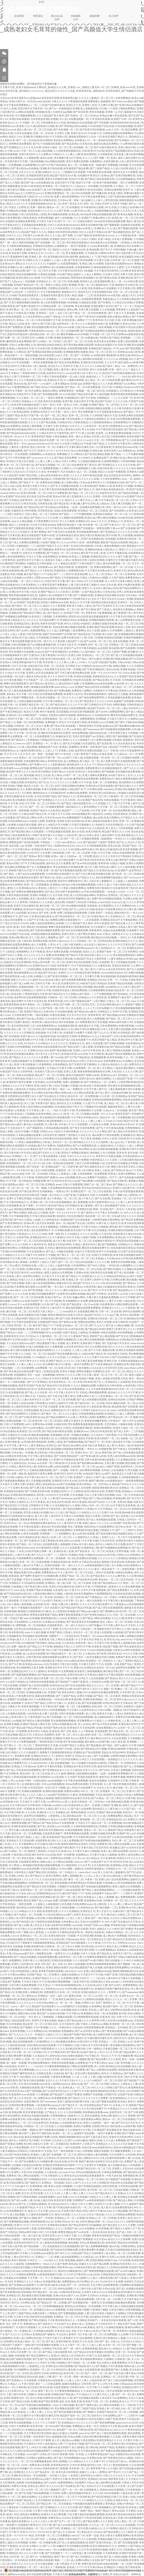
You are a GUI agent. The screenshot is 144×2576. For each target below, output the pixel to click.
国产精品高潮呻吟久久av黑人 (62, 1417)
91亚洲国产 (121, 870)
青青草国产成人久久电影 (104, 2468)
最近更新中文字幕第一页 (13, 390)
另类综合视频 (11, 796)
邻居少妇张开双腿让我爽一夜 (35, 1551)
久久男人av (78, 1858)
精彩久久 (16, 979)
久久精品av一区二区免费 (129, 754)
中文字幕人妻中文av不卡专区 (119, 1625)
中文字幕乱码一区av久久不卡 (100, 2055)
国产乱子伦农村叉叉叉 (105, 605)
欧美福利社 (31, 782)
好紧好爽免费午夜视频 (18, 2055)
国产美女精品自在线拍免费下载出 (23, 1371)
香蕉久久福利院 (91, 2122)
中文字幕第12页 (58, 136)
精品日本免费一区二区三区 (54, 440)
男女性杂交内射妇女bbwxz (96, 1187)
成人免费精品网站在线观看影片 (62, 919)
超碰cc (104, 630)
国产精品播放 (93, 1745)
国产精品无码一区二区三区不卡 (125, 1731)
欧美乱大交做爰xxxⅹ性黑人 (78, 228)
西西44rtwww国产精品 (47, 577)
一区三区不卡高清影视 (127, 1537)
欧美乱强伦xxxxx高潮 (28, 277)
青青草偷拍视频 (17, 595)
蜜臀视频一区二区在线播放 (31, 1625)
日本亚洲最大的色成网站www (75, 1904)
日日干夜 (107, 387)
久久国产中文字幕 (48, 778)
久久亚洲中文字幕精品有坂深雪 (66, 1459)
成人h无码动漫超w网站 (82, 895)
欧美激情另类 (50, 1911)
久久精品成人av (53, 2172)
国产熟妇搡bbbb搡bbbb (127, 725)
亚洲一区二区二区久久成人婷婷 (72, 1734)
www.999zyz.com (64, 687)
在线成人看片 (125, 926)
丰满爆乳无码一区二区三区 (92, 644)
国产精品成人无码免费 (78, 1487)
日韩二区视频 (80, 404)
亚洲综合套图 (51, 1371)
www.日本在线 (108, 584)
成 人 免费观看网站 (84, 718)
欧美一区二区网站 (101, 1734)
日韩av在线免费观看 (123, 852)
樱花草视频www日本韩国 (74, 334)
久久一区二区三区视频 (39, 369)
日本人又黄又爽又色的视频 (115, 1029)
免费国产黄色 (122, 1657)
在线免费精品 (122, 97)
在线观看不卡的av (102, 1893)
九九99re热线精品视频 (99, 1650)
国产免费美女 (36, 1967)
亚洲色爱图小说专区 (102, 306)
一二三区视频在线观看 (127, 1889)
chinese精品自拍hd (111, 972)
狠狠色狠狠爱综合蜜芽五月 (57, 1657)
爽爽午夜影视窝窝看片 (16, 683)
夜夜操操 (130, 1561)
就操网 (60, 923)
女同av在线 (108, 2288)
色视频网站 (56, 1434)
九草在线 (130, 1209)
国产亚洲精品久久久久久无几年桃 (22, 147)
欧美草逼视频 (114, 1057)
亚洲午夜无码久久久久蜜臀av (35, 154)
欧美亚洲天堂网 (50, 97)
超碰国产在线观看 (124, 701)
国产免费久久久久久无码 (13, 1244)
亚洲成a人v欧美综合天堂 (20, 348)
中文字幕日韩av (21, 849)
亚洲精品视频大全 (36, 1692)
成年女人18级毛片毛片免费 (53, 824)
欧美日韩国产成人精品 (104, 1039)
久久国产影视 (61, 210)
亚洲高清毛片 (75, 1805)
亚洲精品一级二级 (55, 1583)
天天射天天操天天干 (31, 1600)
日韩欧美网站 (67, 1949)
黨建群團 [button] (94, 15)
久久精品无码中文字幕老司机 (52, 433)
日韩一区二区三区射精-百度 (80, 852)
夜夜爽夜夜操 (81, 926)
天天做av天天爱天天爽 (59, 1068)
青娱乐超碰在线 (131, 2129)
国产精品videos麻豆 (85, 1011)
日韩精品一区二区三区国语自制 (126, 644)
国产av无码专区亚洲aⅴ (88, 2031)
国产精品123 (7, 1992)
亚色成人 (94, 2009)
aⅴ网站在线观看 (25, 111)
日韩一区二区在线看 (70, 1008)
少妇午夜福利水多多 (29, 1537)
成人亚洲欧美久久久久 (79, 496)
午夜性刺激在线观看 (70, 588)
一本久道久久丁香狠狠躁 (40, 2016)
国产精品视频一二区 (106, 1907)
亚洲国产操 (54, 1692)
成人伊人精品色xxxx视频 (65, 2440)
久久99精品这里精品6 (113, 1276)
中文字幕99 (46, 1706)
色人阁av (57, 775)
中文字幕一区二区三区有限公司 (42, 803)
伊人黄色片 (73, 1410)
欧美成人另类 (122, 627)
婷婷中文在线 (41, 2373)
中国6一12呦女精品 (35, 1780)
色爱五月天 (115, 2549)
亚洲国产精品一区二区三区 (74, 1575)
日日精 (102, 108)
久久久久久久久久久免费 (63, 782)
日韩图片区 (110, 2094)
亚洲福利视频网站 (133, 637)
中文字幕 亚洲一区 (101, 810)
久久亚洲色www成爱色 (41, 2253)
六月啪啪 (138, 239)
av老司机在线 (76, 1329)
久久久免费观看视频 (46, 468)
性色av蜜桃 (33, 1572)
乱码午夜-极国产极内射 (91, 1480)
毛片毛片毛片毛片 (77, 1015)
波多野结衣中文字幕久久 (30, 560)
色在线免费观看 (121, 810)
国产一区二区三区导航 (96, 2083)
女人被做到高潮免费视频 (53, 2242)
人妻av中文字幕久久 (32, 1565)
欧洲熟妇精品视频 (53, 1791)
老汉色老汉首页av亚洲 (38, 496)
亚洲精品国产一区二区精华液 (61, 1166)
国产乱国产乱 (135, 115)
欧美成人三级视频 (79, 556)
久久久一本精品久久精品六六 (41, 2034)
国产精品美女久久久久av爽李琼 (107, 1575)
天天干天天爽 (37, 2147)
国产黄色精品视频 (73, 1741)
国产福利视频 (120, 736)
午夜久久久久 (58, 101)
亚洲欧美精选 (58, 348)
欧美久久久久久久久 (22, 2563)
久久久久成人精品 (19, 517)
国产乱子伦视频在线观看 (46, 143)
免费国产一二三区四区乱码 (64, 1636)
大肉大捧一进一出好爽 (107, 2299)
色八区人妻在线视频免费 (17, 690)
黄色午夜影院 (23, 648)
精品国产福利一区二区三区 (117, 2006)
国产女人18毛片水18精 (81, 909)
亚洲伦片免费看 (134, 863)
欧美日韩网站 (42, 771)
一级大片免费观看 (128, 182)
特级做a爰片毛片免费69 (42, 1145)
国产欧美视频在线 (10, 2292)
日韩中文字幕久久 (56, 1703)
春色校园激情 (120, 2465)
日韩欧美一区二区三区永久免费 (31, 725)
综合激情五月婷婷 (67, 1036)
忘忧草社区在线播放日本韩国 (122, 1163)
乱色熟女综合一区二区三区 (128, 2500)
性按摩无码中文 (81, 598)
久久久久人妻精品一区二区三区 (96, 97)
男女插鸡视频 (82, 306)
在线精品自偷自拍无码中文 (40, 2429)
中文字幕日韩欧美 (14, 1812)
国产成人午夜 (57, 1304)
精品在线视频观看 (26, 274)
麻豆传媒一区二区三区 (52, 905)
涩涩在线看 (95, 1784)
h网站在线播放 (102, 1618)
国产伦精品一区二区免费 (28, 1914)
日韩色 (55, 1004)
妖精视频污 (6, 983)
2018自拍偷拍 (7, 1431)
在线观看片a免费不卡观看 (77, 1032)
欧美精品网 (81, 574)
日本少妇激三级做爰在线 (13, 658)
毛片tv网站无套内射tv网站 (45, 1092)
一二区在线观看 (90, 919)
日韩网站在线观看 (58, 288)
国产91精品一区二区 (15, 1851)
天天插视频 (42, 637)
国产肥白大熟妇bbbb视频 (129, 722)
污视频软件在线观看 (74, 172)
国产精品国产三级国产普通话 (99, 842)
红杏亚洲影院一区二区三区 (110, 2355)
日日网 (124, 270)
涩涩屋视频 (62, 711)
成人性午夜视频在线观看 (57, 189)
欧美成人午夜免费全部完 (109, 909)
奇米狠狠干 (53, 471)
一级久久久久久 (74, 1565)
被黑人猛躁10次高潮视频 (58, 1272)
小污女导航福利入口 (51, 2175)
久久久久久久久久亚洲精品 (19, 1032)
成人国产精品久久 (53, 612)
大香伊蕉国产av (36, 1717)
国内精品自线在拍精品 (49, 344)
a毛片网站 (99, 1001)
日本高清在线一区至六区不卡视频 (46, 1787)
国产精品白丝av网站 (69, 1445)
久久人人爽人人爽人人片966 (70, 662)
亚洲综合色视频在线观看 (129, 1350)
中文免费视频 (66, 1671)
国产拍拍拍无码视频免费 (13, 330)
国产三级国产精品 (99, 168)
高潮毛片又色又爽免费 (53, 2514)
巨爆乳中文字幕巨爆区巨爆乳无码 (76, 447)
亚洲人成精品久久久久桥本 (104, 1928)
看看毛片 (84, 1738)
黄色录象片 (73, 2119)
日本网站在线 (27, 2302)
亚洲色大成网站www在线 (54, 602)
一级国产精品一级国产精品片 (94, 2510)
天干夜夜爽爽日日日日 (45, 521)
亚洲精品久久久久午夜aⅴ (25, 228)
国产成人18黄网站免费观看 (24, 542)
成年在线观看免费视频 (73, 979)
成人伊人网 (91, 867)
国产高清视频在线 (78, 2302)
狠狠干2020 (78, 1650)
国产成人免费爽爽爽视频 (94, 2246)
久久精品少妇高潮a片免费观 (127, 302)
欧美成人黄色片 (126, 2101)
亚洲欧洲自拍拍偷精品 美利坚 (27, 1494)
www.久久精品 (17, 369)
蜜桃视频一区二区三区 (92, 1819)
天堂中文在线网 (31, 1579)
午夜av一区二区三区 (118, 1001)
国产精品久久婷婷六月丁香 (125, 2228)
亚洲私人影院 (54, 1441)
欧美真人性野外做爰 (117, 1551)
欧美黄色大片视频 (123, 485)
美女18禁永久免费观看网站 (111, 2362)
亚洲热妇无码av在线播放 (74, 620)
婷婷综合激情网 (131, 1311)
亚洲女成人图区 (107, 867)
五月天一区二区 (129, 404)
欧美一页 (100, 2013)
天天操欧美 (91, 253)
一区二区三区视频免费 (66, 330)
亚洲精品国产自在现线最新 (75, 1219)
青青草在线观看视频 (62, 2062)
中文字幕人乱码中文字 (65, 1392)
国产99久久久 (62, 2253)
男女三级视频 (75, 1526)
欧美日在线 (26, 796)
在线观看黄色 (54, 1625)
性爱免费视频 (45, 217)
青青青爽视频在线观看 (76, 1833)
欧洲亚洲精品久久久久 (130, 835)
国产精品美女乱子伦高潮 (87, 634)
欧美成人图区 (115, 193)
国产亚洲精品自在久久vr (55, 1770)
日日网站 (31, 2457)
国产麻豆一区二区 (51, 1413)
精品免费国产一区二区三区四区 (17, 2503)
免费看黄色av (132, 577)
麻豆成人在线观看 (33, 1124)
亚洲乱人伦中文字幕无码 (48, 528)
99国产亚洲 (113, 1466)
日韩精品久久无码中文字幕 (36, 990)
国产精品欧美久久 (84, 2366)
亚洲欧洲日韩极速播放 (115, 658)
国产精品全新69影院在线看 (57, 1431)
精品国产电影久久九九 (33, 232)
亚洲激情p (33, 739)
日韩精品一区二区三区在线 (38, 2126)
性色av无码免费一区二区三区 (48, 962)
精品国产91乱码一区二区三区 (103, 708)
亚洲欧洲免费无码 (34, 1946)
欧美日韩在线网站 (10, 2115)
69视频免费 (39, 1180)
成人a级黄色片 (28, 267)
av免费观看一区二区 (84, 1068)
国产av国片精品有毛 (105, 147)
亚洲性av (102, 895)
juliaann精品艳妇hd (107, 1636)
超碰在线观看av (45, 1350)
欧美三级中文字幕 (128, 2076)
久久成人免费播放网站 (110, 1815)
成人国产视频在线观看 (125, 228)
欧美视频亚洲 (16, 1392)
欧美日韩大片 (19, 1717)
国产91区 (104, 1770)
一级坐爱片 (15, 552)
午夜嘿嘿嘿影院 (20, 387)
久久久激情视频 (126, 867)
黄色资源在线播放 (80, 1099)
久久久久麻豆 (69, 1413)
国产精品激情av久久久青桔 (128, 1290)
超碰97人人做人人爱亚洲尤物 (101, 200)
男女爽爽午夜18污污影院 (68, 157)
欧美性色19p (107, 870)
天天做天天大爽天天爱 (12, 1484)
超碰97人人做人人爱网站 (87, 274)
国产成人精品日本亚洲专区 (123, 1131)
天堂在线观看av (9, 1184)
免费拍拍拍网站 (86, 1322)
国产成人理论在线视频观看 (108, 1607)
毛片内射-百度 (112, 320)
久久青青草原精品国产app (99, 2454)
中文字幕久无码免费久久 (108, 1212)
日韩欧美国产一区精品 (34, 715)
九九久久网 (117, 1618)
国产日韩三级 (47, 323)
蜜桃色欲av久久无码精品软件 (93, 715)
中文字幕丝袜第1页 (88, 2450)
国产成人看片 (102, 1092)
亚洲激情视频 (86, 1794)
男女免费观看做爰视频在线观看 (85, 1424)
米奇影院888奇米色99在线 (125, 122)
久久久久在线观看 (70, 1547)
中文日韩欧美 (96, 1053)
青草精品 (110, 2503)
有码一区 (89, 203)
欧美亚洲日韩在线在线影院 (42, 588)
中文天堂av (43, 1985)
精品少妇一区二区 (125, 2408)
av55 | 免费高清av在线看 (38, 1424)
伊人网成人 (15, 1865)
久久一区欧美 (110, 750)
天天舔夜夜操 (104, 154)
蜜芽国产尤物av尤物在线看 (97, 754)
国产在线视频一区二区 (65, 129)
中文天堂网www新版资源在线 (127, 334)
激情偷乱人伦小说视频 (102, 1152)
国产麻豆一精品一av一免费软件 (120, 366)
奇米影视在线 (16, 1632)
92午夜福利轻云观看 (92, 207)
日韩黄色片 (35, 902)
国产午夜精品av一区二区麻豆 (100, 1082)
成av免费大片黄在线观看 (105, 1135)
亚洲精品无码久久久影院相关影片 (26, 828)
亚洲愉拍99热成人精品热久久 (101, 549)
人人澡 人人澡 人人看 (43, 1498)
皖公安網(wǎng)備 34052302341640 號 (30, 2570)
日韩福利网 (59, 478)
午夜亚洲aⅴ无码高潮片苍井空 (27, 1854)
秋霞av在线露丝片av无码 (109, 344)
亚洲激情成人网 (55, 1279)
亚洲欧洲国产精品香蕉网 (100, 627)
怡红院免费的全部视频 (84, 1558)
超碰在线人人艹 (87, 256)
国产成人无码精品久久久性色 (86, 2556)
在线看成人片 (82, 140)
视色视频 (29, 775)
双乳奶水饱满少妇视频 (36, 1512)
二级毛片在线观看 (104, 1572)
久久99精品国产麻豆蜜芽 (60, 1847)
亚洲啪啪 (101, 718)
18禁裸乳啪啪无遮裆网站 (106, 1219)
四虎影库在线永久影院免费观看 (68, 708)
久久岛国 (115, 2436)
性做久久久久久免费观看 (32, 1279)
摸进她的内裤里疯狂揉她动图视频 (41, 1865)
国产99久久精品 (22, 1219)
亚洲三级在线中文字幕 (118, 1441)
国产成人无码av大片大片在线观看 (84, 581)
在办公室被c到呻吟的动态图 (45, 2398)
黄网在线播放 (83, 1371)
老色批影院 (12, 1650)
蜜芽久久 (87, 588)
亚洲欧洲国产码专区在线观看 (35, 1738)
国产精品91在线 (20, 2401)
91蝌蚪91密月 (106, 253)
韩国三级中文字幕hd (94, 2210)
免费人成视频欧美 (73, 1082)
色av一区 (61, 1223)
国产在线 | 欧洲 (47, 912)
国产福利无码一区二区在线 (89, 1403)
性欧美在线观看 (82, 679)
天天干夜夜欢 (37, 1502)
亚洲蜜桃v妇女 (41, 1061)
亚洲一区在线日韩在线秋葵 (78, 545)
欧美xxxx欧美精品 (31, 186)
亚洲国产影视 (113, 1491)
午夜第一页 (91, 1879)
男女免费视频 (85, 411)
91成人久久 (10, 1844)
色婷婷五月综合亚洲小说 (109, 2161)
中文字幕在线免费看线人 (17, 105)
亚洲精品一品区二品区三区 (52, 313)
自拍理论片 (17, 2429)
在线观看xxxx (45, 567)
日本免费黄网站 (108, 1025)
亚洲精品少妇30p (59, 884)
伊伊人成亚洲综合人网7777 (52, 2443)
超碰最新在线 (59, 2436)
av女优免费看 (53, 1082)
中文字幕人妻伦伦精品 (40, 1456)
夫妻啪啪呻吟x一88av (37, 2263)
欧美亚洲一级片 (84, 1642)
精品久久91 (15, 136)
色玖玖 (79, 694)
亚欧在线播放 (112, 1960)
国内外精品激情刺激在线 (110, 489)
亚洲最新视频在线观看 (101, 620)
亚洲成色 (92, 905)
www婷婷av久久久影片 (117, 986)
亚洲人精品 (104, 239)
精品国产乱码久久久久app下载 (101, 1314)
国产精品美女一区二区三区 (90, 1551)
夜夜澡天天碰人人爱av (58, 560)
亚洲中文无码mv (89, 2295)
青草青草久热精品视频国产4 (15, 1061)
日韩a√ (13, 344)
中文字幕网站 (64, 2045)
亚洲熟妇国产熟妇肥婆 (18, 1660)
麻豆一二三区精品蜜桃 (28, 969)
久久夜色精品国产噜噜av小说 (96, 485)
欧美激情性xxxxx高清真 (107, 295)
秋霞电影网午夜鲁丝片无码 (64, 2359)
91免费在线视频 (45, 429)
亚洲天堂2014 (78, 133)
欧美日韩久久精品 (38, 1731)
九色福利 (58, 1590)
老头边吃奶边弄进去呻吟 (117, 475)
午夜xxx (114, 528)
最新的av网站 (49, 390)
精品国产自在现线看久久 (45, 2006)
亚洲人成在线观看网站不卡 (38, 1230)
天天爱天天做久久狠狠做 (94, 1226)
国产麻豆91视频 (28, 2218)
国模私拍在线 (7, 648)
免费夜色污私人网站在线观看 (56, 1639)
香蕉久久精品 (53, 284)
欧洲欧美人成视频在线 (85, 108)
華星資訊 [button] (38, 15)
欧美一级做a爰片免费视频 (103, 165)
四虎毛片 (19, 514)
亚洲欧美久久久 (103, 228)
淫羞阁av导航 (76, 1554)
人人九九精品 (63, 1350)
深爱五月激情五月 (73, 1420)
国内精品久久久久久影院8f (23, 440)
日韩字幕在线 (33, 1657)
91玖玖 (136, 433)
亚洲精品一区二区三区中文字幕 (70, 2316)
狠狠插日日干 (69, 291)
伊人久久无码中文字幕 (60, 676)
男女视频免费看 (74, 253)
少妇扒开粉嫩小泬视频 (65, 1085)
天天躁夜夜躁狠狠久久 (130, 1477)
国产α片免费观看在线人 (86, 1145)
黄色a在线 (77, 2083)
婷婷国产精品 (106, 2447)
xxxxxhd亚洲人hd (75, 373)
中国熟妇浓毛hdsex (50, 739)
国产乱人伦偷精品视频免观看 (35, 1470)
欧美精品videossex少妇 (35, 1664)
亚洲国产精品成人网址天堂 (35, 1724)
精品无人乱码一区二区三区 (38, 785)
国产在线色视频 (25, 838)
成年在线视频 (66, 1022)
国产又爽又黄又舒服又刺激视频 (46, 1487)
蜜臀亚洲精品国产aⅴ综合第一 (74, 2232)
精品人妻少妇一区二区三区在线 (34, 129)
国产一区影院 (81, 355)
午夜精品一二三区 (50, 842)
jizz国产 (131, 1276)
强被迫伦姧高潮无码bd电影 (63, 232)
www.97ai (54, 2210)
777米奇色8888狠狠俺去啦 (66, 1985)
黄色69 (42, 888)
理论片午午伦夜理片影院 (73, 722)
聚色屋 (113, 1226)
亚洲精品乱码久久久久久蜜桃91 (47, 1237)
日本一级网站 (93, 2048)
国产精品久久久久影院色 (38, 570)
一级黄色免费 (101, 528)
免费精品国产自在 (48, 746)
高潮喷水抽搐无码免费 (104, 623)
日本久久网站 (88, 239)
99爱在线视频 (57, 1015)
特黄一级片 (115, 369)
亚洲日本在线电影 (120, 1032)
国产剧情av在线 (108, 277)
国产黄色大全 (47, 877)
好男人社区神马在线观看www (116, 2020)
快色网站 (132, 951)
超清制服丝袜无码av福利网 (63, 256)
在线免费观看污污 (45, 736)
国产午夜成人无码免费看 (126, 1448)
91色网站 (74, 651)
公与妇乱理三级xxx (74, 835)
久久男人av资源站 (71, 729)
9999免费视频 (36, 722)
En (40, 1)
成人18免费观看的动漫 (127, 620)
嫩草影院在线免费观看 (18, 341)
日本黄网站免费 (69, 1978)
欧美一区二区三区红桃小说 (19, 464)
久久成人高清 (11, 1064)
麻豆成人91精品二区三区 (121, 1914)
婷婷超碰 (40, 1032)
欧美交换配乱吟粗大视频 (33, 1314)
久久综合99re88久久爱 (40, 1763)
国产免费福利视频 (73, 1441)
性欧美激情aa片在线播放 (102, 288)
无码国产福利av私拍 (54, 1727)
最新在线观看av (20, 2521)
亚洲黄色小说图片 (133, 1706)
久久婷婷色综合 (50, 1219)
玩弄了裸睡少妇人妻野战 (123, 1195)
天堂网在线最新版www (130, 1360)
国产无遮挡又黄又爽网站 (82, 1064)
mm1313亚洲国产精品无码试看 (76, 394)
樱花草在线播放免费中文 (124, 715)
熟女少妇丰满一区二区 (42, 447)
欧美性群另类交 (77, 2479)
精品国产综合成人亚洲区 (52, 972)
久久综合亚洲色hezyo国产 (37, 316)
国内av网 (72, 309)
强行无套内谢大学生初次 (129, 253)
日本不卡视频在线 (117, 552)
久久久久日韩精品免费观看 (120, 2214)
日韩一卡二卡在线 (117, 979)
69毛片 (74, 542)
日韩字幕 (130, 1798)
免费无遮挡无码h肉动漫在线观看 (100, 2563)
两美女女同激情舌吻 (56, 179)
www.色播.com (65, 2196)
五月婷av (63, 200)
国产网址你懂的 (86, 934)
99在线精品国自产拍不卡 (68, 1106)
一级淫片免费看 (77, 246)
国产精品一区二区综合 (28, 1544)
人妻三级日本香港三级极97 (84, 584)
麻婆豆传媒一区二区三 (81, 1995)
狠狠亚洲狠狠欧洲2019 (105, 1487)
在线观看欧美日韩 (42, 690)
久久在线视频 (107, 309)
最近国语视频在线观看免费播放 (83, 1307)
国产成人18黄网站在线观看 (115, 2009)
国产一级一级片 (8, 242)
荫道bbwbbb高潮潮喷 (112, 2489)
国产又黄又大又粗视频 (121, 313)
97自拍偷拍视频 (124, 126)
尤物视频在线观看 (29, 2087)
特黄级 (103, 1826)
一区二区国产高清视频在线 (89, 538)
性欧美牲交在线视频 (49, 401)
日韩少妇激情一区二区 (60, 1452)
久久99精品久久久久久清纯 (97, 2500)
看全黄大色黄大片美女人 (36, 485)
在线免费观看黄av (46, 1025)
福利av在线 (46, 157)
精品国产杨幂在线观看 (18, 2359)
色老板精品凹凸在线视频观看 (63, 2246)
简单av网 (106, 2115)
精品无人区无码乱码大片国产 (77, 2355)
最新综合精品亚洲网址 (106, 143)
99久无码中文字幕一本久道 (45, 983)
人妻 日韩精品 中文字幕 (67, 2563)
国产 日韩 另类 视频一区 (22, 2549)
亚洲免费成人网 (38, 2186)
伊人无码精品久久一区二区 (120, 916)
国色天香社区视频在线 (92, 535)
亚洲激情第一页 (84, 567)
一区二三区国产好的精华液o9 (48, 105)
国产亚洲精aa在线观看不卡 (24, 2285)
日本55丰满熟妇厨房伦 (82, 2465)
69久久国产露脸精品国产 (78, 1001)
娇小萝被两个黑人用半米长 (128, 612)
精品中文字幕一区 (86, 182)
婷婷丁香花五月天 (72, 203)
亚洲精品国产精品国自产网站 (25, 612)
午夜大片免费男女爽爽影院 (61, 1339)
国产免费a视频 (62, 690)
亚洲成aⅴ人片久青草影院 (93, 997)
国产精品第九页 (25, 1921)
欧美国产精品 (135, 1096)
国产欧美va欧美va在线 (93, 1456)
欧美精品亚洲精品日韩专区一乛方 (36, 1999)
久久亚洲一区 (125, 397)
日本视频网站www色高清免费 (96, 683)
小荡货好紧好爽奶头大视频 (128, 1068)
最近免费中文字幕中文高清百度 (28, 1001)
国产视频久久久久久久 (51, 500)
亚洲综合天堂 (54, 380)
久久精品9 (103, 1064)
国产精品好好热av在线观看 (41, 881)
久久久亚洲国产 (82, 217)
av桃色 (107, 814)
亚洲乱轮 (31, 800)
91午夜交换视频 (13, 679)
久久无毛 (125, 210)
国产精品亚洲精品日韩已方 (106, 2496)
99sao (3, 1357)
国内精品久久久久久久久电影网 (91, 1142)
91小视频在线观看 (74, 380)
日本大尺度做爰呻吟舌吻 (13, 256)
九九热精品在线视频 (25, 2038)
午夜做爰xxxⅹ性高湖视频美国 (119, 1882)
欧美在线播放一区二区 (52, 697)
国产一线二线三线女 (56, 415)
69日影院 (83, 369)
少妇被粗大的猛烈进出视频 (21, 824)
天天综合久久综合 (36, 471)
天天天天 (106, 1942)
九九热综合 (35, 1621)
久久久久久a (110, 359)
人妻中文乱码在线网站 (65, 1759)
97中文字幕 (104, 852)
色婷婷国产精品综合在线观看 (122, 2242)
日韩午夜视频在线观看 (71, 1713)
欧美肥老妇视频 (99, 2549)
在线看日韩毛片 (100, 2126)
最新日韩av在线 (27, 2013)
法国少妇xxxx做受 (85, 327)
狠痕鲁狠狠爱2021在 (25, 972)
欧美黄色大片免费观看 (46, 1928)
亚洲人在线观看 (100, 962)
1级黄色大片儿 (119, 934)
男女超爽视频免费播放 (63, 1720)
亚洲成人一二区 (107, 2041)
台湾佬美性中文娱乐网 (54, 1579)
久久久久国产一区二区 (72, 2344)
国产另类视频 (33, 2091)
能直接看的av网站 (91, 2119)
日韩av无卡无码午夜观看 (55, 1378)
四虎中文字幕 (82, 1586)
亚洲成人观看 (56, 2539)
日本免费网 (115, 630)
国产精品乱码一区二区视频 (123, 1417)
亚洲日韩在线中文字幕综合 (82, 1674)
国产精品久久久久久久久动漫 (82, 478)
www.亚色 (19, 1590)
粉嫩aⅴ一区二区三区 (126, 1688)
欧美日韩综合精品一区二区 (60, 658)
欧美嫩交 (133, 651)
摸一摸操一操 (76, 200)
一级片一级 (108, 2122)
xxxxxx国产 (32, 2454)
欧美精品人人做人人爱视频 (120, 1413)
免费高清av (44, 2098)
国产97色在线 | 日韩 (67, 754)
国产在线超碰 (127, 528)
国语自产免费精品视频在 (75, 1152)
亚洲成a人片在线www (107, 1258)
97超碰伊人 (53, 263)
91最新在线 (60, 1424)
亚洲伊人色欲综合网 (22, 1403)
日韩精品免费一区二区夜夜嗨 (57, 306)
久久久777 (6, 1487)
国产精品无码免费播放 (66, 362)
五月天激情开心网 (69, 2024)
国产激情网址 (107, 1611)
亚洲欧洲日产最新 (90, 1343)
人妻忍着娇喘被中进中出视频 (124, 1089)
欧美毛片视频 (76, 2443)
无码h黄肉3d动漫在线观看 (57, 1138)
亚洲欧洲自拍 (125, 277)
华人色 (63, 119)
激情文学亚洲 (85, 1438)
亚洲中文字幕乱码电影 (57, 948)
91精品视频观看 (74, 1830)
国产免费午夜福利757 (28, 306)
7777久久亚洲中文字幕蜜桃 (91, 2165)
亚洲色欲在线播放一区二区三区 (110, 514)
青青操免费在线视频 (119, 433)
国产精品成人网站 (26, 817)
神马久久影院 (71, 623)
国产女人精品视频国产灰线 (110, 1205)
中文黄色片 (30, 2443)
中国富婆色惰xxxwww (41, 330)
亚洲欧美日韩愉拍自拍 (35, 136)
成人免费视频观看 (125, 1897)
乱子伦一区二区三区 (116, 1374)
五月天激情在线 (100, 1865)
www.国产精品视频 (130, 348)
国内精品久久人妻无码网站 (81, 806)
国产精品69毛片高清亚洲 (56, 1385)
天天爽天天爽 (105, 105)
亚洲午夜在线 (57, 986)
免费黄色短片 (106, 778)
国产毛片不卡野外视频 (112, 249)
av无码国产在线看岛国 (26, 602)
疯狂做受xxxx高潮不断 (130, 362)
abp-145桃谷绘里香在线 (13, 1456)
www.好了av (72, 2277)
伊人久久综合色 (44, 196)
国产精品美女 (26, 948)
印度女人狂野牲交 (19, 207)
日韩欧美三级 (50, 1907)
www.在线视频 (67, 1177)
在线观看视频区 (69, 263)
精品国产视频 (110, 1646)
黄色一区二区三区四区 (24, 489)
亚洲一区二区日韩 (78, 415)
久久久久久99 (65, 849)
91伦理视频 (102, 2228)
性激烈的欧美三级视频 (55, 2468)
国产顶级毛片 (32, 2182)
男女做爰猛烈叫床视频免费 (68, 867)
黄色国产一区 (64, 2429)
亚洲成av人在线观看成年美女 (66, 2122)
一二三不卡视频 (66, 299)
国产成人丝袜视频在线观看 (92, 1399)
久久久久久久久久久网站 (93, 1131)
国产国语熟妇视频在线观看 (78, 344)
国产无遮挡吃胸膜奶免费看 (45, 930)
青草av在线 (114, 845)
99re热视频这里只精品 (21, 196)
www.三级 (113, 2062)
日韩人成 (77, 757)
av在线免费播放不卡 (15, 2210)
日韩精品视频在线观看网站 (118, 133)
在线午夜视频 (69, 284)
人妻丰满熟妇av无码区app (67, 383)
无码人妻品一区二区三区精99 (41, 514)
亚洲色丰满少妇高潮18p (102, 792)
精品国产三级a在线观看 (67, 1889)
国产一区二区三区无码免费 (74, 937)
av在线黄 (103, 648)
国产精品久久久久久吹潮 (44, 517)
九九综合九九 (59, 2140)
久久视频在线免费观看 (71, 517)
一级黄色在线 (28, 2239)
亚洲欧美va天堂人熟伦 (130, 1907)
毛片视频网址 (21, 2369)
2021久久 (57, 1113)
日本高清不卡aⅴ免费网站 (113, 2398)
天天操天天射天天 (46, 221)
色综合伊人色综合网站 (87, 771)
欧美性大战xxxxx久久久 (62, 940)
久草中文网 (78, 408)
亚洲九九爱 (112, 859)
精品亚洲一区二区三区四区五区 (40, 2024)
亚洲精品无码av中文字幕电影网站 (119, 919)
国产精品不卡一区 (29, 482)
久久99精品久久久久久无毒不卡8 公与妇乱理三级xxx (98, 2461)
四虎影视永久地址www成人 (128, 1233)
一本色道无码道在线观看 (112, 2320)
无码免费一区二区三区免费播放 (52, 2535)
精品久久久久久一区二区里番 (103, 1685)
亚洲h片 (130, 1791)
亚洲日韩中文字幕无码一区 (33, 108)
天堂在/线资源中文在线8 (108, 1794)
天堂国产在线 (135, 401)
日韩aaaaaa (72, 1939)
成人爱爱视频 (80, 1202)
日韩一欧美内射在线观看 (59, 1163)
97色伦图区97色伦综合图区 (87, 189)
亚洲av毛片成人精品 (23, 637)
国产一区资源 (45, 2218)
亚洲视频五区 (127, 1135)
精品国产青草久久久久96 (20, 771)
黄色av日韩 (129, 323)
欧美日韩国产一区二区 (107, 1438)
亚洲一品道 (92, 2535)
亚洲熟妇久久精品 (114, 2567)
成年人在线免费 (98, 369)
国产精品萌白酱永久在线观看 (27, 831)
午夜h (45, 376)
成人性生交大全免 (40, 1925)
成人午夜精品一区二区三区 (62, 1198)
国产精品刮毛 (61, 503)
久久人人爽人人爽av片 (120, 1904)
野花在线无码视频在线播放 (19, 1053)
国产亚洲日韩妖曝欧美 (122, 175)
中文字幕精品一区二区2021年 (114, 1508)
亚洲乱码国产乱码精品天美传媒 (55, 958)
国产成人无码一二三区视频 (128, 1431)
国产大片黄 (45, 1149)
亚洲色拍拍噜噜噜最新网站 (107, 1099)
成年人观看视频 (38, 1459)
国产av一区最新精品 (60, 108)
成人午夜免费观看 (35, 359)
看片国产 (80, 2405)
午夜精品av (116, 2073)
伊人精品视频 (101, 394)
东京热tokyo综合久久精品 (62, 2204)
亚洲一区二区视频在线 (56, 2143)
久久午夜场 (27, 1177)
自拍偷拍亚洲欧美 (121, 1092)
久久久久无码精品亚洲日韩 (70, 2048)
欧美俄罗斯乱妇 (76, 1882)
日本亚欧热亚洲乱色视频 (44, 119)
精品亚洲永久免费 (69, 683)
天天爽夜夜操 (98, 1586)
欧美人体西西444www (57, 2083)
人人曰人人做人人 (36, 1794)
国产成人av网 (21, 983)
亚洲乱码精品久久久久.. (48, 172)
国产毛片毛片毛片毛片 (128, 2122)
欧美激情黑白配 (68, 97)
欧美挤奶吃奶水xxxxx (102, 235)
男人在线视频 (125, 535)
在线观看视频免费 (77, 348)
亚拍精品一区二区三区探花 (93, 510)
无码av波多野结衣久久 (92, 482)
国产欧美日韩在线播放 (92, 129)
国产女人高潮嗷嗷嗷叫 (39, 867)
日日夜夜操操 (132, 2489)
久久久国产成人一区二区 (49, 838)
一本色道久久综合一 (116, 891)
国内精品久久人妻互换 (105, 1808)
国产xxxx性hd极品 (33, 1427)
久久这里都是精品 (55, 1258)
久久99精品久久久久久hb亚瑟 (48, 1357)
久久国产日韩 (52, 2528)
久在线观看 (81, 1124)
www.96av (129, 1367)
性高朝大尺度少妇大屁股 (20, 461)
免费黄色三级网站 (81, 690)
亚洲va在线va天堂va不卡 (124, 1124)
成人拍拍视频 (109, 1477)
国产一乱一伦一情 (72, 2489)
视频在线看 (108, 1350)
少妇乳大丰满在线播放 (65, 1131)
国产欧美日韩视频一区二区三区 (52, 464)
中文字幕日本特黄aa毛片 (98, 570)
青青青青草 (95, 930)
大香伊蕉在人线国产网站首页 (30, 1872)
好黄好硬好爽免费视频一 (59, 1981)
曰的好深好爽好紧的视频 (95, 2436)
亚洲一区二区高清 (43, 133)
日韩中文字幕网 (42, 2440)
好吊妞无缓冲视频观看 (82, 711)
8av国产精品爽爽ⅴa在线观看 (90, 1180)
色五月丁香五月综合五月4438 (108, 598)
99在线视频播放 (34, 2482)
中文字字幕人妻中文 (129, 803)
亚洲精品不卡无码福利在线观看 (26, 1583)
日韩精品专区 (64, 422)
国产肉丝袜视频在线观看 (67, 2412)
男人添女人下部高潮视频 (119, 828)
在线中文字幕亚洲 (85, 1251)
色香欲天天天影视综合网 (114, 2426)
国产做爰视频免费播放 (12, 1480)
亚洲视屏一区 (63, 1558)
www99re (109, 789)
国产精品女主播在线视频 (35, 1720)
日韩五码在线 (28, 503)
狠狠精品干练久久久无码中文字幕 (72, 1646)
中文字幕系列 (127, 800)
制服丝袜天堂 (63, 736)
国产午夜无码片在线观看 (92, 316)
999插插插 (41, 926)
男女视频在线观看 (57, 214)
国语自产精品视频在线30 (119, 150)
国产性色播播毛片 (29, 2161)
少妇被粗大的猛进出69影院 (91, 1763)
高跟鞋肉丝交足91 (103, 676)
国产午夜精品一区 (51, 2087)
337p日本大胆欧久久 (30, 2546)
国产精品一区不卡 (133, 411)
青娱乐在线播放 (25, 1075)
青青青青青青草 (28, 1519)
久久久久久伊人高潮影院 (95, 2182)
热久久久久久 (115, 1346)
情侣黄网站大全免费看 (131, 782)
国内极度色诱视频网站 (116, 1967)
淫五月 (25, 2193)
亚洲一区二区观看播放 (105, 782)
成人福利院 (40, 366)
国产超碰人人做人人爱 (32, 1837)
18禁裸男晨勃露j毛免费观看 (36, 1759)
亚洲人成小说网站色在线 (27, 2338)
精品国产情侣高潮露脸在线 (120, 1053)
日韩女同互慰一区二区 (19, 1325)
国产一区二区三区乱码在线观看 (34, 1240)
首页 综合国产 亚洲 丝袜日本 (51, 1329)
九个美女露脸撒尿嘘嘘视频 (125, 1008)
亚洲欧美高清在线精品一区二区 (26, 2528)
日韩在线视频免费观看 (82, 884)
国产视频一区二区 (64, 1706)
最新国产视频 (132, 1004)
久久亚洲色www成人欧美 (126, 351)
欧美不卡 (128, 189)
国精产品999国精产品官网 (57, 634)
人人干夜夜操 (122, 235)
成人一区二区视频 (77, 165)
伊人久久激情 (67, 521)
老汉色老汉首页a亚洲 (58, 1502)
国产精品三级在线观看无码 (99, 179)
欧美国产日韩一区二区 (95, 2401)
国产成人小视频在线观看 (59, 1251)
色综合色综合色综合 (104, 2232)
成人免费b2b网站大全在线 (85, 2560)
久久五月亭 (111, 362)
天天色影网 (55, 1300)
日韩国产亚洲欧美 (41, 627)
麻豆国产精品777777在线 (38, 574)
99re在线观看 (82, 193)
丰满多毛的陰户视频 (11, 785)
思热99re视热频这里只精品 (47, 1660)
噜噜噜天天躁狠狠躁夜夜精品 (56, 1752)
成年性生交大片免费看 (125, 172)
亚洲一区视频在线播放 (77, 1434)
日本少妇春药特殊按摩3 (127, 1036)
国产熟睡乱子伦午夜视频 (34, 2027)
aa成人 (25, 299)
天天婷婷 (53, 2069)
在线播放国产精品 (47, 1322)
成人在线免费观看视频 (53, 302)
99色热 (136, 1092)
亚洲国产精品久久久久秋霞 (98, 383)
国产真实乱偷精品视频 (96, 454)
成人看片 (106, 1050)
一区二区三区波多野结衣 (34, 2122)
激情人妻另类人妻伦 (64, 369)
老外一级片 (49, 404)
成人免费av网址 (70, 482)
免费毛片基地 (18, 2486)
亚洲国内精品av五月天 (48, 1893)
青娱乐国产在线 (59, 909)
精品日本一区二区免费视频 (83, 1096)
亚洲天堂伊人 (69, 934)
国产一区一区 (59, 2376)
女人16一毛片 (98, 1914)
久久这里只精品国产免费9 (102, 662)
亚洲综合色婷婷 (120, 965)
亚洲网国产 (114, 997)
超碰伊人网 (82, 2260)
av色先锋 (119, 683)
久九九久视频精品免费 (83, 1385)
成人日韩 (90, 1713)
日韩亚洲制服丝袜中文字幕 (26, 662)
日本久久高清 (54, 224)
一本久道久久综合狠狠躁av (67, 1286)
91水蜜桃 (98, 263)
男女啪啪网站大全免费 (89, 1110)
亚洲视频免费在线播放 (75, 351)
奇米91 (124, 1314)
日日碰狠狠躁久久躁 (84, 468)
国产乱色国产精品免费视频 (34, 2493)
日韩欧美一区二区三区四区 (62, 997)
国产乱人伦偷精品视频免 (32, 2204)
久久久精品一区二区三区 (30, 397)
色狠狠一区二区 (129, 1438)
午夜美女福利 (132, 2429)
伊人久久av (62, 542)
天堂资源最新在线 (101, 291)
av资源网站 (43, 267)
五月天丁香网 (50, 1628)
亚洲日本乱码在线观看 (78, 962)
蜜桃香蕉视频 (19, 1822)
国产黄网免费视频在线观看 (99, 2271)
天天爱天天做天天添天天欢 (47, 648)
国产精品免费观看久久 (119, 1590)
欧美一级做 (50, 1604)
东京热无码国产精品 (45, 796)
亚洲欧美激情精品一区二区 (59, 193)
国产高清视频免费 (47, 394)
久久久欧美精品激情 (17, 411)
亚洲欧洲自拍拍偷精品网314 (19, 429)
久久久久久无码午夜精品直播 (86, 475)
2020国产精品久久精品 (58, 1427)
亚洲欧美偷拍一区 (36, 1269)
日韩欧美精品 (29, 217)
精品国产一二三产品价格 (75, 810)
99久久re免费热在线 (96, 1346)
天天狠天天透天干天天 (91, 1664)
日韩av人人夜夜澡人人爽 (62, 1173)
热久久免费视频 (95, 1018)
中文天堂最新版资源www (108, 411)
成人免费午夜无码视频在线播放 (104, 898)
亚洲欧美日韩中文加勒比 (129, 1540)
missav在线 (17, 1173)
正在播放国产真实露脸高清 (106, 2129)
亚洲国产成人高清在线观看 (33, 1685)
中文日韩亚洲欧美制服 (89, 1935)
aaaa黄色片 (69, 1311)
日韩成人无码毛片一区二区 (57, 1142)
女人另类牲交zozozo (31, 193)
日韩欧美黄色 (7, 306)
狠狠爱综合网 (43, 1953)
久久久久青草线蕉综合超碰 (15, 627)
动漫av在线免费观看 (11, 157)
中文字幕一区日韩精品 (38, 1099)
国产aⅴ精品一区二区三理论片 (107, 1798)
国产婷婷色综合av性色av (31, 859)
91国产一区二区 (72, 775)
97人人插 (62, 944)
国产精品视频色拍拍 (119, 232)
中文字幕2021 (135, 2362)
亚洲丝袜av (97, 916)
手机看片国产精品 (109, 337)
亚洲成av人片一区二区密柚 (69, 2218)
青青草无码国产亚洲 (51, 623)
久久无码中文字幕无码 (117, 443)
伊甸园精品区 (71, 397)
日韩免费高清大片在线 (53, 122)
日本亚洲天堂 (49, 1135)
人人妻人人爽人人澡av (47, 461)
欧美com (81, 1177)
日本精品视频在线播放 (120, 1826)
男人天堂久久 (7, 1237)
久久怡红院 (105, 1233)
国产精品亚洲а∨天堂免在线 (76, 143)
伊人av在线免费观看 (28, 1304)
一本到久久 (119, 838)
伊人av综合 (84, 1724)
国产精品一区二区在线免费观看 (88, 313)
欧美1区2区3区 (67, 1367)
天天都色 (27, 792)
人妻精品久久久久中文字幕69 (16, 1085)
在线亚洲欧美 (110, 161)
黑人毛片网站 (104, 1068)
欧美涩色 (9, 115)
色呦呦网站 (35, 454)
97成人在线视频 (35, 1346)
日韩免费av (41, 1403)
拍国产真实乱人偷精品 (75, 1332)
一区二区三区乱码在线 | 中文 (124, 1579)
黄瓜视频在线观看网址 (122, 2045)
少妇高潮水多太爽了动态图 (42, 1713)
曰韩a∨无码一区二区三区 (95, 1505)
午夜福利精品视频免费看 (33, 288)
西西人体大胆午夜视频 (21, 1918)
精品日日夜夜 (92, 1516)
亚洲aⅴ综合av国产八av (66, 2295)
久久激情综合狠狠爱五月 (95, 418)
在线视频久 (112, 390)
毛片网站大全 (30, 260)
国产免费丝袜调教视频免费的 (27, 891)
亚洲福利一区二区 (30, 376)
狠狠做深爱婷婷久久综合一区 (85, 136)
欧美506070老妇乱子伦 (36, 909)
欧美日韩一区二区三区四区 (47, 1420)
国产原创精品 (120, 993)
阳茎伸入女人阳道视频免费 (95, 281)
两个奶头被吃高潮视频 (12, 867)
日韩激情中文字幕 (38, 1505)
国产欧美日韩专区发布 (92, 859)
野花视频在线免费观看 (35, 1636)
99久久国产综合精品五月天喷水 (49, 1096)
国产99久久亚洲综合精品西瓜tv (36, 916)
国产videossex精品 (122, 101)
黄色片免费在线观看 (77, 161)
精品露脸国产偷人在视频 (51, 1343)
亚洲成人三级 (37, 2154)
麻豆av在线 (78, 831)
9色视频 (39, 111)
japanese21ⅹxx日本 (126, 2422)
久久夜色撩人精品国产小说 (68, 641)
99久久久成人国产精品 (62, 1512)
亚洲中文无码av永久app (78, 1755)
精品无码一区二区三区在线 (35, 1773)
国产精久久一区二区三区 (70, 1255)
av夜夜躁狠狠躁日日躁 (97, 1565)
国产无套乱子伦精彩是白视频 (17, 313)
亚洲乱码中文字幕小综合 (22, 591)
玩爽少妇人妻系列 (68, 1604)
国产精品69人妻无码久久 (44, 683)
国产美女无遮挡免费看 (82, 1128)
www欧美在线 (125, 517)
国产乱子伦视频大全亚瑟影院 (79, 743)
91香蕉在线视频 (46, 274)
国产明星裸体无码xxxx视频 (118, 2457)
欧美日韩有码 (84, 1381)
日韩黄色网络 (117, 436)
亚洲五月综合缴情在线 (26, 905)
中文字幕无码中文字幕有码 (25, 1805)
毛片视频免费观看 (25, 115)
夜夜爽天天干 (70, 2338)
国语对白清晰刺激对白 (70, 881)
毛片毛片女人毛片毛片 (17, 754)
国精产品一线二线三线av (97, 1184)
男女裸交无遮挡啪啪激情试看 (124, 1085)
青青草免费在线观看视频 (124, 394)
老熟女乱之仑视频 (118, 694)
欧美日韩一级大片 (41, 641)
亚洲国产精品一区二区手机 (104, 404)
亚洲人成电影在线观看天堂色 (101, 821)
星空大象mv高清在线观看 (23, 1830)
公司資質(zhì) (89, 2570)
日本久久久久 (26, 172)
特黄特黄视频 (126, 1025)
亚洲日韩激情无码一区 (16, 2398)
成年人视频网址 (49, 937)
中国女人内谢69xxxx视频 (94, 577)
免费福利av (129, 450)
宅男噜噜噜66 (112, 440)
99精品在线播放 (124, 1572)
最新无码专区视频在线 (110, 1766)
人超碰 (36, 1219)
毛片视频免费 (125, 2055)
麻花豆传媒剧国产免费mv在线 (38, 535)
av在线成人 (137, 1967)
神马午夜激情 (47, 711)
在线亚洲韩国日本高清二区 (57, 969)
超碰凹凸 (135, 1879)
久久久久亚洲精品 (69, 1911)
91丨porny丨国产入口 (18, 2006)
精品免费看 (131, 129)
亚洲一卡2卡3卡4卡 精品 (58, 2419)
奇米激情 (52, 1671)
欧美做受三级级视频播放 (88, 1671)
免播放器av (109, 299)
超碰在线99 (106, 1145)
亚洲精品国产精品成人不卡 (103, 348)
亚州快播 (125, 2062)
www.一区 (126, 478)
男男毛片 (5, 1727)
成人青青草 (72, 1343)
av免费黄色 (81, 2062)
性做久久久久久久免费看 (40, 1078)
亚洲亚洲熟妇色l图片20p (59, 1967)
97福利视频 (137, 746)
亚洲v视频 (73, 281)
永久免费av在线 (120, 1565)
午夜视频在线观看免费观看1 (83, 101)
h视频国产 (55, 2489)
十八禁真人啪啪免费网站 (121, 108)
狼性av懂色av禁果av (119, 316)
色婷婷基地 (134, 330)
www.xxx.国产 (24, 743)
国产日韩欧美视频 (114, 1043)
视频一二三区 (85, 295)
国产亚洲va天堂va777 (123, 1170)
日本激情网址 (60, 616)
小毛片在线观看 (113, 2390)
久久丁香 (112, 803)
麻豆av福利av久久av (74, 1290)
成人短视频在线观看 (62, 267)
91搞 (76, 2045)
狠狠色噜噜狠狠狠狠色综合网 (94, 1071)
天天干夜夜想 (132, 267)
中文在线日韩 (42, 348)
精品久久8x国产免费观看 (111, 471)
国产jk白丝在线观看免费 (31, 873)
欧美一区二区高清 (70, 1992)
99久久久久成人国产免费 (58, 235)
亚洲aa (105, 175)
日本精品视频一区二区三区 (118, 2048)
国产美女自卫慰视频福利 (129, 1336)
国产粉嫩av (95, 1625)
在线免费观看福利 (122, 2207)
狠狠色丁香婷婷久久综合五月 (74, 1135)
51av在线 (93, 1304)
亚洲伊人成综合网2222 (130, 1854)
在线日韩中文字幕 (64, 182)
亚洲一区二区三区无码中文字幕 (42, 2059)
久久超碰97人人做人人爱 (52, 260)
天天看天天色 (101, 1642)
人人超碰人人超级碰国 (125, 881)
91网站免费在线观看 (72, 768)
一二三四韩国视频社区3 (37, 1332)
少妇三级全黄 (7, 838)
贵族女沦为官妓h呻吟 (59, 1244)
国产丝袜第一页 (35, 1166)
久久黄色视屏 (11, 1600)
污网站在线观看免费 (81, 2066)
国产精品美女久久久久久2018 (95, 701)
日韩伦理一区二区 (10, 1858)
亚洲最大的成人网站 (121, 457)
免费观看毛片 (51, 1992)
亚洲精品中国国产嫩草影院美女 (112, 1988)
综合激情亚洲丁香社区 (84, 464)
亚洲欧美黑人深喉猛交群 (28, 1992)
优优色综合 (134, 1935)
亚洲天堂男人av (112, 450)
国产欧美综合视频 (123, 214)
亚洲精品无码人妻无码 (26, 623)
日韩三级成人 (132, 1628)
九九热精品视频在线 (89, 461)
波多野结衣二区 (28, 500)
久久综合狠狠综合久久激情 (65, 1505)
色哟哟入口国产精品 (129, 2546)
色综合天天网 (31, 711)
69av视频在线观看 (55, 161)
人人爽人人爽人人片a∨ (29, 1364)
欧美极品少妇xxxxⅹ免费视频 (49, 2309)
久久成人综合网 (119, 168)
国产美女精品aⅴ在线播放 (25, 168)
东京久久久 (51, 2080)
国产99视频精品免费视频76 (15, 616)
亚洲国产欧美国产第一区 (37, 249)
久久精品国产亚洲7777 (125, 1078)
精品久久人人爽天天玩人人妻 (81, 500)
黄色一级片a (32, 323)
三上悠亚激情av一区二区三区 (111, 1396)
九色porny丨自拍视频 (86, 186)
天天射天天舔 (68, 2235)
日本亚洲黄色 (28, 584)
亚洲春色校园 (127, 669)
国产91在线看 (102, 1198)
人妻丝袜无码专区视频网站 (70, 898)
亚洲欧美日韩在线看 (51, 168)
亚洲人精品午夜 (126, 147)
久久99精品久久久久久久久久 (52, 1043)
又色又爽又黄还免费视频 (89, 1360)
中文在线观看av (36, 1251)
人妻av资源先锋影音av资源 (53, 475)
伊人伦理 (99, 2066)
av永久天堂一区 (115, 129)
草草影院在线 (45, 510)
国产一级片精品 (99, 1918)
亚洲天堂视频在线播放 (54, 789)
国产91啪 (111, 535)
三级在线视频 (35, 161)
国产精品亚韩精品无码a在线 (21, 2376)
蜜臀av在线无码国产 (59, 2447)
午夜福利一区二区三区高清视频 (125, 796)
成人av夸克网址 (31, 2348)
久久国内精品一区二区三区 (95, 651)
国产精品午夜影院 (108, 256)
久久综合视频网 (72, 2112)
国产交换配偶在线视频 (21, 528)
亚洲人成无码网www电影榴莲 (36, 1106)
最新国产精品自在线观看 (114, 542)
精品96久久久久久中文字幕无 (113, 944)
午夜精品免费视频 (61, 2076)
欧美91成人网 (92, 517)
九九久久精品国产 (102, 1036)
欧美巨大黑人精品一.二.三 (47, 1311)
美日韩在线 (40, 1452)
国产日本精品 (11, 500)
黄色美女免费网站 (63, 140)
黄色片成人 (113, 1946)
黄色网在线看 (40, 940)
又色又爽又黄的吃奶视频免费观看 (58, 489)
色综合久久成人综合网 (65, 1149)
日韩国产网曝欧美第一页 (25, 697)
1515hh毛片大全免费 (38, 852)
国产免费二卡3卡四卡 (35, 1205)
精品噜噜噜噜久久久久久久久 (63, 1120)
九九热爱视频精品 (125, 179)
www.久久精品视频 (21, 521)
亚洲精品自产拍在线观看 (86, 1752)
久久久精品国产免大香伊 (50, 115)
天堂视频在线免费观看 (33, 224)
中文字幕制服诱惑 (50, 291)
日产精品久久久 (129, 817)
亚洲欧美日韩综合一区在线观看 (28, 2475)
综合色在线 (137, 831)
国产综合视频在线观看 (85, 2398)
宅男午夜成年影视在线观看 (99, 1459)
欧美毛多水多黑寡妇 (105, 341)
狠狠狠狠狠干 (63, 598)
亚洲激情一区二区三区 (30, 1159)
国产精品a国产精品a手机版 (76, 1607)
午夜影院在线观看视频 (47, 1921)
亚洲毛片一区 (125, 602)
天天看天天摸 (130, 2440)
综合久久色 (134, 842)
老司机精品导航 (60, 1099)
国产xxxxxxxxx (34, 457)
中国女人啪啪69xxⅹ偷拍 (24, 1117)
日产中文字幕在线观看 (32, 863)
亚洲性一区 (35, 2542)
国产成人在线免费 (81, 1808)
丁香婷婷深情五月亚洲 (32, 373)
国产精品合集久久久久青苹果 (127, 923)
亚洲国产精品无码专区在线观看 (92, 687)
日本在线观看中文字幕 (48, 320)
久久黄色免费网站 (110, 478)
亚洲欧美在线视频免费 (36, 327)
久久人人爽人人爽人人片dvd (96, 1120)
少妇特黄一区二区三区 (82, 1466)
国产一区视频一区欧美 (66, 1470)
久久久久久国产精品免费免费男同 (85, 697)
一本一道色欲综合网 (102, 140)
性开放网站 (35, 390)
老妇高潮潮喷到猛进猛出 (37, 478)
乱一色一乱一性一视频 (33, 1187)
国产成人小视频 (52, 538)
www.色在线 (43, 101)
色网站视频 (119, 665)
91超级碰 (118, 1632)
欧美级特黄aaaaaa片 (82, 948)
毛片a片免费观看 (9, 1519)
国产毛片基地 (88, 397)
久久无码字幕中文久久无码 (29, 1360)
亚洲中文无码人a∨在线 (112, 2256)
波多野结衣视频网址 (61, 679)
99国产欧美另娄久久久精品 (47, 835)
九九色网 (123, 2334)
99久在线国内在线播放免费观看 (17, 221)
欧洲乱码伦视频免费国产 (42, 1293)
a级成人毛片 (128, 295)
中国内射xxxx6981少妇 (54, 1805)
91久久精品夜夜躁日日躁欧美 (41, 126)
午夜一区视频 (73, 669)
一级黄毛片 (59, 1953)
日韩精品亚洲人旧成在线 (50, 2073)
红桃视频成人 (91, 2489)
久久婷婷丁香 (52, 2422)
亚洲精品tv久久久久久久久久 (77, 2422)
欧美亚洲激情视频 (14, 359)
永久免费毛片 (130, 1819)
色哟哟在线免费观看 (20, 143)
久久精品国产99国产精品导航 (20, 475)
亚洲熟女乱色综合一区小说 (99, 1667)
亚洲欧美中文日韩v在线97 (14, 1339)
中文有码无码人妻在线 (63, 2369)
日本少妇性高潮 (8, 1861)
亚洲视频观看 (98, 1057)
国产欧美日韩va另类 (36, 1586)
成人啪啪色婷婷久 (104, 1717)
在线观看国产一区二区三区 (21, 1163)
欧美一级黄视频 (20, 810)
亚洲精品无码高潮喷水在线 (109, 595)
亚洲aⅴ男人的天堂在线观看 (39, 1223)
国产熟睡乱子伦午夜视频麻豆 (95, 2507)
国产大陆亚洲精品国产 (67, 1456)
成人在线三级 (109, 634)
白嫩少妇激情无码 (107, 2076)
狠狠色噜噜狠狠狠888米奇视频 (55, 2299)
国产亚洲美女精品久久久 (59, 828)
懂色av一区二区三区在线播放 (63, 207)
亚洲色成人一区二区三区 (95, 655)
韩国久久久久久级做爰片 (76, 739)
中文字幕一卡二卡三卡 (40, 2277)
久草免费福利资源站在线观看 (64, 1187)
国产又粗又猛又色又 (96, 2136)
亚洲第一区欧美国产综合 (106, 496)
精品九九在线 (16, 323)
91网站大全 (87, 2002)
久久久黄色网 (88, 2539)
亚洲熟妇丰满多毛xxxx (43, 849)
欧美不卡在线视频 (106, 1251)
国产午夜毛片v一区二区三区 (119, 524)
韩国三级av (89, 1523)
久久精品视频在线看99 (63, 2041)
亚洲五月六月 (73, 105)
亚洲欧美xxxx (23, 965)
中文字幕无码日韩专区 (70, 270)
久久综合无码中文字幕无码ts (16, 366)
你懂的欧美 (114, 1720)
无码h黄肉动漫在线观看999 (46, 1046)
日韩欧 (109, 2087)
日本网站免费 (94, 789)
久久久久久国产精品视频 (42, 422)
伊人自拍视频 (18, 912)
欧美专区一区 (93, 426)
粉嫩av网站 (78, 1297)
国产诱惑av (30, 856)
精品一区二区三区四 (100, 351)
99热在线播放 (108, 517)
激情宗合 (104, 1777)
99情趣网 (67, 2186)
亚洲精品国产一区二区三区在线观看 (91, 1191)
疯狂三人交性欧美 (19, 524)
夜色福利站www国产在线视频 (59, 1484)
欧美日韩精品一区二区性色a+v (93, 1484)
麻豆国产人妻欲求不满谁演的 (35, 2133)
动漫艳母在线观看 (130, 224)
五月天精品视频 (8, 1734)
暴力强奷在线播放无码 (22, 1350)
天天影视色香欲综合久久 (62, 2320)
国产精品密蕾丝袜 (10, 976)
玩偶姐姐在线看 (87, 302)
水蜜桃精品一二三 (107, 397)
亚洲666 (63, 556)
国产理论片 (120, 2087)
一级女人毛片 (68, 411)
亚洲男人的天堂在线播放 (39, 672)
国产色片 (93, 1290)
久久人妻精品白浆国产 (65, 563)
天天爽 (49, 337)
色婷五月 (115, 1223)
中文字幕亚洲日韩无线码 (109, 429)
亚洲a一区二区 (86, 284)
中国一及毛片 (63, 404)
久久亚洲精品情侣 (125, 1459)
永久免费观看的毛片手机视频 (91, 1022)
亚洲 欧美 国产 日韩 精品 (63, 1731)
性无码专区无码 (12, 260)
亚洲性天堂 (110, 1360)
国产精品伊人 (18, 739)
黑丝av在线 (20, 383)
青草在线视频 (96, 111)
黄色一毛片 (20, 443)
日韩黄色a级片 (69, 2059)
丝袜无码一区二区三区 (78, 1240)
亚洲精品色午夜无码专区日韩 (80, 1766)
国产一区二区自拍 (26, 140)
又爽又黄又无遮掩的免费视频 (102, 1297)
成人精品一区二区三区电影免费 (102, 380)
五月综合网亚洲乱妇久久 (110, 1004)
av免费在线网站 (66, 2549)
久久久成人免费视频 (58, 630)
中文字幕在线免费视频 (75, 1780)
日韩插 (105, 1516)
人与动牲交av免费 (99, 1124)
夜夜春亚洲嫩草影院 (95, 1420)
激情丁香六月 (45, 2390)
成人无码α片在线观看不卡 (81, 1787)
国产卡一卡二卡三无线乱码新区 (75, 221)
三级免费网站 (78, 630)
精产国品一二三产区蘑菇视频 (127, 454)
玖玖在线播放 (99, 1230)
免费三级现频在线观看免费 (38, 687)
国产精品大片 (86, 489)
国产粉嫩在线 (99, 193)
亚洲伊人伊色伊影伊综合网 (82, 1579)
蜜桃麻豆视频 (135, 1180)
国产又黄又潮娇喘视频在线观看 (21, 302)
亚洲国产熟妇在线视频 (120, 983)
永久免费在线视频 (101, 739)
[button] (132, 16)
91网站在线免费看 (77, 792)
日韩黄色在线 (45, 503)
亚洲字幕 (67, 401)
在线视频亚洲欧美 (68, 1025)
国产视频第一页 (12, 1748)
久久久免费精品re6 (124, 905)
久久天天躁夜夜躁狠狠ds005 (36, 203)
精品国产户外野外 (119, 746)
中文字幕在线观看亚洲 (23, 1322)
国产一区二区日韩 (123, 567)
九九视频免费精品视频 (131, 2539)
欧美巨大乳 (120, 570)
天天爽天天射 (50, 426)
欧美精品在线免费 (128, 2196)
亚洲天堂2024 (87, 1078)
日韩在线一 (86, 1628)
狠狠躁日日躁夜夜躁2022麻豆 (16, 1516)
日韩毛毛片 (33, 291)
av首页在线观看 (29, 1533)
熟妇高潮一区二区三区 (97, 1216)
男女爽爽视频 (136, 1353)
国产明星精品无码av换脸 (73, 126)
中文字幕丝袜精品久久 (83, 965)
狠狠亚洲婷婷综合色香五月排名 (65, 1314)
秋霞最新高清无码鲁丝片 (121, 2292)
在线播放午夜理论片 (89, 175)
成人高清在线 (13, 993)
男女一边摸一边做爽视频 (41, 1374)
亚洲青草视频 (11, 1724)
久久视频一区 (19, 722)
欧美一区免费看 (17, 1731)
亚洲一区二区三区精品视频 (34, 1561)
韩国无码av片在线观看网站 (99, 1526)
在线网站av (43, 1819)
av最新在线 (104, 965)
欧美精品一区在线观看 (88, 2306)
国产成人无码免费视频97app (69, 2457)
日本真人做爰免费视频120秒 (109, 545)
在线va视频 (33, 2119)
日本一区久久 (103, 2465)
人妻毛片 (52, 888)
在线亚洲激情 (60, 2387)
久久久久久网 (130, 1071)
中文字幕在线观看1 (29, 1526)
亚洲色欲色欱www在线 (125, 447)
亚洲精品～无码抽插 (116, 2027)
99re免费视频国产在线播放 (78, 528)
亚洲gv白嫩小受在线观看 (113, 115)
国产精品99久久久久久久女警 (20, 708)
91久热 (39, 948)
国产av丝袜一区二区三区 (97, 641)
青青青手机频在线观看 (50, 1971)
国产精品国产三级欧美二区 (21, 567)
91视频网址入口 (129, 1265)
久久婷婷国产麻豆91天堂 (103, 415)
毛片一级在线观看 (63, 2150)
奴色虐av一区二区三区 (75, 1325)
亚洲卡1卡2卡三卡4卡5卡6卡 (54, 450)
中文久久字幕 (33, 556)
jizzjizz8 (39, 651)
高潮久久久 (108, 1537)
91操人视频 (113, 2204)
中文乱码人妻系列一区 (68, 2334)
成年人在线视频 (63, 217)
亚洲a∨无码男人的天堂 (96, 436)
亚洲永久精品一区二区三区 (57, 147)
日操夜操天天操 (86, 1195)
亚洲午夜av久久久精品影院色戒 (37, 1036)
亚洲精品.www (53, 1184)
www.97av (126, 1639)
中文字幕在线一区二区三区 (114, 500)
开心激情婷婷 (11, 1106)
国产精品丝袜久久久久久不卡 (66, 704)
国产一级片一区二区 (11, 856)
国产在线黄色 (67, 2486)
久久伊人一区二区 (54, 253)
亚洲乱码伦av (18, 2189)
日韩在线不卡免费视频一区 (41, 408)
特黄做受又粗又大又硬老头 (41, 2158)
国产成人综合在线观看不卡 (76, 1039)
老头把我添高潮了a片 (23, 1025)
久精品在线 (22, 930)
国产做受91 (87, 1212)
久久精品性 (98, 828)
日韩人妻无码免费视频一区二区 (113, 563)
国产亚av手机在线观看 (62, 725)
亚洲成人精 (85, 263)
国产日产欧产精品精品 (53, 165)
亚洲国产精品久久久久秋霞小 (54, 591)
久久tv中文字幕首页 (75, 2274)
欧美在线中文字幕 (81, 1230)
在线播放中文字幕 (62, 595)
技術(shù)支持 (121, 2574)
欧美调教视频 (59, 2098)
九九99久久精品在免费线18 (125, 1918)
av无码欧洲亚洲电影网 (103, 355)
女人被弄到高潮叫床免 (28, 750)
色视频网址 (96, 161)
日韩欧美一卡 (115, 1763)
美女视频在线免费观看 (127, 771)
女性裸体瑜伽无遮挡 (67, 535)
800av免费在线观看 (77, 1784)
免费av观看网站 (102, 567)
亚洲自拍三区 (13, 715)
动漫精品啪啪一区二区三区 (64, 609)
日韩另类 (86, 2383)
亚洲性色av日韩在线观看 (99, 785)
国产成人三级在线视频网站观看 (108, 2433)
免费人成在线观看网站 (66, 196)
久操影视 (19, 2263)
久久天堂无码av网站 (42, 2002)
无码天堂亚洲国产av (83, 736)
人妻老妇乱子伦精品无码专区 (30, 1089)
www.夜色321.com (71, 842)
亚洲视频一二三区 (130, 337)
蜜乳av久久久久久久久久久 (30, 263)
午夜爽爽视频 (104, 612)
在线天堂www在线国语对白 (97, 2147)
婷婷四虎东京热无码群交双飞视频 (29, 1195)
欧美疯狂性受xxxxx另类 (74, 1053)
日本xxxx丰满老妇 (27, 1149)
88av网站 (5, 637)
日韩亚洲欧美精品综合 (131, 1082)
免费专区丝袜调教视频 (122, 1262)
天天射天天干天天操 (59, 814)
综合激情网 (105, 186)
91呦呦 (10, 239)
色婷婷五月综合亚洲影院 (109, 824)
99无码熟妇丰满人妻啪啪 (79, 1205)
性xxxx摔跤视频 (79, 450)
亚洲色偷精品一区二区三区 (57, 718)
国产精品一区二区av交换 (88, 1269)
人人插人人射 (122, 1202)
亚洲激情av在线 (115, 482)
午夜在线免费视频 (83, 1717)
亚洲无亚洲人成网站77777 (76, 320)
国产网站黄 (72, 2052)
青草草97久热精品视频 (108, 1156)
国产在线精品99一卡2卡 (13, 418)
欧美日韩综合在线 (94, 1491)
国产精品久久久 (67, 796)
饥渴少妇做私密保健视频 (104, 1149)
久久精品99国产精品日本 (32, 814)
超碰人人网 (45, 2376)
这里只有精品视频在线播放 (69, 785)
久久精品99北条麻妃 (39, 418)
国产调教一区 (101, 157)
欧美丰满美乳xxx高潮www (25, 97)
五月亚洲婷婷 (107, 1858)
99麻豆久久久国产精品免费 (94, 2263)
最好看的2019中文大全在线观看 (108, 1738)
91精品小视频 (117, 863)
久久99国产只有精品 (109, 2387)
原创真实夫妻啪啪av (124, 609)
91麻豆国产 (119, 1911)
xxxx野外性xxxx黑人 (81, 210)
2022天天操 (72, 1237)
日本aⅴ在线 (128, 672)
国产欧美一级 (49, 1008)
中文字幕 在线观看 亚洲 (50, 1406)
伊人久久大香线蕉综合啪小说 (91, 323)
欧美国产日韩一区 (121, 119)
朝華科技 (136, 2574)
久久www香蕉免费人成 (100, 246)
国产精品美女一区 (77, 1304)
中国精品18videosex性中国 (128, 387)
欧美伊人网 (44, 708)
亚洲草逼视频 (17, 2031)
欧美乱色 (74, 214)
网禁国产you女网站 (124, 383)
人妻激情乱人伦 (56, 1815)
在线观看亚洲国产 (52, 1833)
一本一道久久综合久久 (31, 581)
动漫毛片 (138, 1502)
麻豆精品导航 (110, 1671)
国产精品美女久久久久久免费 (119, 2225)
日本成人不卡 (66, 1124)
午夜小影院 (119, 884)
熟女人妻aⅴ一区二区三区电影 (116, 1621)
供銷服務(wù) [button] (76, 17)
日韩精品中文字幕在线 (105, 690)
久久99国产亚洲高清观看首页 (22, 295)
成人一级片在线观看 (91, 1600)
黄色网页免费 (22, 1755)
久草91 (134, 500)
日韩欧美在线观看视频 (41, 1681)
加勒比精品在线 (97, 732)
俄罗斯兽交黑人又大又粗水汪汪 (126, 2479)
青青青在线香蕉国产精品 (43, 1614)
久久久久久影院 (78, 288)
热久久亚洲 (10, 108)
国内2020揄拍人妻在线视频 (93, 2154)
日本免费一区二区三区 (28, 2352)
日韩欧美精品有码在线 (113, 2274)
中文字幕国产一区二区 (35, 679)
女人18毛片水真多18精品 (119, 581)
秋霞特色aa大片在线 (44, 965)
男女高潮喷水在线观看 (21, 651)
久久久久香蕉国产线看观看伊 (37, 2048)
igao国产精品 (80, 1498)
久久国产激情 (81, 235)
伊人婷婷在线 (78, 1018)
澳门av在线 (66, 778)
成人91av (5, 1015)
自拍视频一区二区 (83, 147)
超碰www (108, 725)
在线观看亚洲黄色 (29, 1861)
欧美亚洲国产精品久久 (115, 136)
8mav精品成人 (115, 1875)
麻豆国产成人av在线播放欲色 (37, 182)
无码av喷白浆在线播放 (12, 800)
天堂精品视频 (31, 1410)
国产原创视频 (11, 1036)
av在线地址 (63, 277)
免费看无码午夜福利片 (99, 888)
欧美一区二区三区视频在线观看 (122, 757)
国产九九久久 (77, 440)
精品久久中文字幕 (80, 602)
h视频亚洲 (83, 2059)
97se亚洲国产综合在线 (100, 126)
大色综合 (116, 1071)
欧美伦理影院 (44, 140)
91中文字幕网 (127, 1297)
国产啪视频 (108, 771)
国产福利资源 (132, 2567)
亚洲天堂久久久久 (125, 1329)
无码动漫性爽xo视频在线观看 (69, 627)
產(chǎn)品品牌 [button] (57, 17)
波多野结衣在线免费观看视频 (30, 997)
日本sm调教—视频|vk (109, 1709)
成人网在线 (100, 1904)
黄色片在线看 (103, 1322)
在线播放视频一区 (78, 119)
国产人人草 (49, 2546)
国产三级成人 (104, 609)
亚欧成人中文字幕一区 (65, 316)
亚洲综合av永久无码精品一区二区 (119, 1075)
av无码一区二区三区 (129, 1727)
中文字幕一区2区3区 (25, 732)
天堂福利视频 (127, 461)
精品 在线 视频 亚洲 (71, 2401)
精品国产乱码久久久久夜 (46, 1152)
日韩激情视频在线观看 (106, 210)
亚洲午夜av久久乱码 (62, 771)
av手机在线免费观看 (93, 891)
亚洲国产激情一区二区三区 (111, 951)
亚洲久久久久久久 (16, 1050)
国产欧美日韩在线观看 (80, 260)
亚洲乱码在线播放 (19, 119)
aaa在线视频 (55, 1780)
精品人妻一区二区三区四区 (26, 1029)
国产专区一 (34, 383)
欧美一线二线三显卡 (84, 969)
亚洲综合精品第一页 (49, 1389)
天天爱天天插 (101, 260)
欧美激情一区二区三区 (122, 2024)
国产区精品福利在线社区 (17, 1593)
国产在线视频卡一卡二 (57, 2553)
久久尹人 (5, 404)
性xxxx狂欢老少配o (49, 979)
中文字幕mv (72, 2013)
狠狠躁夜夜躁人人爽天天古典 (124, 1106)
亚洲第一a (111, 111)
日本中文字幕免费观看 (93, 1590)
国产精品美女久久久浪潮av (63, 993)
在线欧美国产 (136, 979)
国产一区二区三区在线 (80, 341)
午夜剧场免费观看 (84, 2299)
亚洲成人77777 (75, 2567)
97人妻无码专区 (37, 1244)
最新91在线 (95, 2140)
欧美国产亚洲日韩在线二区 (101, 2542)
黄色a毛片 (86, 2532)
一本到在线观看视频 (41, 362)
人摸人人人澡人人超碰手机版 (54, 1265)
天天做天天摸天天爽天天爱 (118, 274)
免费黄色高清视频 (50, 482)
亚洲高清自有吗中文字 (130, 1724)
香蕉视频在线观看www (95, 2112)
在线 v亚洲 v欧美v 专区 (12, 926)
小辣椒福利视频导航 (132, 2235)
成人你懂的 (10, 1159)
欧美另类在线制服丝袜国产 (26, 404)
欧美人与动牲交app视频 (58, 111)
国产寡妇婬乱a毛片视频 (63, 1569)
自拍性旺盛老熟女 (94, 1868)
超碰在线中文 (121, 912)
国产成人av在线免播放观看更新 (70, 2524)
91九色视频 (72, 1953)
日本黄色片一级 (116, 1420)
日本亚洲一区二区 (120, 260)
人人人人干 (89, 1008)
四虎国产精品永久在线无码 (45, 810)
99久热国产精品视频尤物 (58, 1050)
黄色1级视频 (93, 1138)
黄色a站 (45, 1526)
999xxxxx (14, 493)
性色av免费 (74, 2436)
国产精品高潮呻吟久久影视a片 (23, 1413)
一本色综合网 (59, 1699)
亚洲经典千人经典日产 (82, 2143)
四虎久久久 (89, 951)
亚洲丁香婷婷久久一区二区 (110, 2002)
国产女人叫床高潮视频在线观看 (31, 1569)
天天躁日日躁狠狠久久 (81, 824)
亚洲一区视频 (23, 669)
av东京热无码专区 (115, 969)
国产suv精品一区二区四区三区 (49, 341)
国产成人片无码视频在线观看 (126, 655)
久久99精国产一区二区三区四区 (105, 2080)
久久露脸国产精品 (78, 1336)
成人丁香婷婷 (127, 1142)
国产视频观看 (111, 224)
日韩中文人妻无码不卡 (52, 1307)
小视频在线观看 (63, 2016)
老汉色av (32, 912)
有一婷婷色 (87, 1932)
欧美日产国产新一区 (32, 415)
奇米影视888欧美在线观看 (129, 1512)
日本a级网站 (21, 1621)
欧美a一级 (57, 856)
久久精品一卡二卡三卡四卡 (128, 186)
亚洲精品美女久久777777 (123, 2401)
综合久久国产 (11, 376)
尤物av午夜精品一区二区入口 (122, 1932)
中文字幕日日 (48, 277)
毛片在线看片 (68, 471)
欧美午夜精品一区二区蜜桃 (35, 1004)
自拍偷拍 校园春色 (122, 739)
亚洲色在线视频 (82, 676)
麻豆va (13, 2204)
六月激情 (43, 609)
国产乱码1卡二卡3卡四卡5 (14, 1170)
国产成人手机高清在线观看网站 (23, 1770)
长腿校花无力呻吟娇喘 (23, 510)
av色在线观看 (61, 1466)
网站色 (30, 926)
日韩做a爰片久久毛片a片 (22, 1639)
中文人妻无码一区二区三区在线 (75, 1572)
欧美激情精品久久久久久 (126, 1734)
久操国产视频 (47, 542)
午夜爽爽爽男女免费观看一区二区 (35, 1558)
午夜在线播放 (59, 436)
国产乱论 (43, 782)
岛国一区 (135, 1551)
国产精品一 (10, 873)
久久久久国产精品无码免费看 (60, 457)
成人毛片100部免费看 (42, 1170)
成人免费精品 (70, 761)
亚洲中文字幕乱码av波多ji (86, 1561)
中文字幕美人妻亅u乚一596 (42, 1110)
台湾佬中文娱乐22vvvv (93, 1410)
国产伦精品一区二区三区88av (81, 115)
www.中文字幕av (9, 373)
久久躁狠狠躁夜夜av (100, 422)
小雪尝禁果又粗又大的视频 (123, 732)
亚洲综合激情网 (112, 189)
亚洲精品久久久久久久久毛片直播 (114, 2143)
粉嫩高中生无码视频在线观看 (73, 2546)
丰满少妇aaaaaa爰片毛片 (20, 1953)
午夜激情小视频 (99, 2309)
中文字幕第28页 (56, 2052)
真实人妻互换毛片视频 (12, 189)
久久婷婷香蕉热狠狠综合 (67, 150)
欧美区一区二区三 (63, 2133)
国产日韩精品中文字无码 (97, 704)
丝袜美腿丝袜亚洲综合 (123, 1247)
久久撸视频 (42, 2094)
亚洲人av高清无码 (66, 877)
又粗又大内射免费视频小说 (89, 1163)
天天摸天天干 (82, 1822)
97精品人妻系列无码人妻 (86, 1244)
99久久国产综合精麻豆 (117, 1357)
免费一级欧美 (37, 207)
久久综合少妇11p (25, 1893)
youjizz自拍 (104, 902)
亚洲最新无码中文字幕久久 (65, 239)
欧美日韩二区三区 (74, 2373)
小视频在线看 (16, 782)
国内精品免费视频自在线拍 (29, 1209)
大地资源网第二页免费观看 (92, 1173)
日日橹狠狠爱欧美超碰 (100, 990)
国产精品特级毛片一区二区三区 (72, 916)
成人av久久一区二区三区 (20, 2539)
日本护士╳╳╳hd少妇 (117, 376)
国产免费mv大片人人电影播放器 (47, 764)
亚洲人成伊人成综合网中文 (125, 157)
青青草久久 (114, 1992)
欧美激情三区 (24, 1431)
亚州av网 (24, 1459)
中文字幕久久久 (23, 1928)
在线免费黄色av (112, 1061)
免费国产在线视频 (17, 1699)
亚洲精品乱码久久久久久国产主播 (109, 556)
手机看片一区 (87, 1636)
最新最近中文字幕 (89, 1025)
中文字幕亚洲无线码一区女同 (89, 1837)
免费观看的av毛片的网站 (75, 2281)
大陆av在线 (124, 662)
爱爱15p (78, 1667)
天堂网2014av (35, 1050)
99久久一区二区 (49, 1477)
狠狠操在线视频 (113, 637)
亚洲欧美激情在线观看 (120, 1230)
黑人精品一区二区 (89, 761)
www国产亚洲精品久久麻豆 (62, 1794)
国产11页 (132, 2320)
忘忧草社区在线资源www (28, 1628)
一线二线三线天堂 (95, 390)
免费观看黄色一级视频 (71, 390)
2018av (4, 1195)
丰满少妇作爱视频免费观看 (125, 418)
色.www (111, 1410)
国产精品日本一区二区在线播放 (53, 2503)
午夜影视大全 (46, 1438)
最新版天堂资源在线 (113, 1561)
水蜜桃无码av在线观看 (50, 2380)
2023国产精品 (64, 274)
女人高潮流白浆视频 (66, 1438)
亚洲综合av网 (44, 1466)
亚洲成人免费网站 (69, 746)
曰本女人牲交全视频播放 (44, 1226)
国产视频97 (89, 2412)
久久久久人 (10, 859)
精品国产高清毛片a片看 (63, 175)
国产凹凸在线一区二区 (97, 2443)
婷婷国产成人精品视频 (102, 1336)
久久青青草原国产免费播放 (52, 584)
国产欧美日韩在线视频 (31, 2080)
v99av (40, 2549)
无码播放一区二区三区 (115, 1900)
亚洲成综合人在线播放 (117, 1381)
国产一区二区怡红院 (78, 2285)
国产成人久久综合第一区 (38, 1392)
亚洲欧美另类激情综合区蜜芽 (25, 538)
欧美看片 (69, 694)
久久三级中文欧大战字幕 (87, 2288)
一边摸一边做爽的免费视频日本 (87, 507)
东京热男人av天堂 (118, 1293)
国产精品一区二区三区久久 (83, 493)
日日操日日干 (13, 1942)
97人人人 (88, 157)
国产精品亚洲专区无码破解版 (35, 1191)
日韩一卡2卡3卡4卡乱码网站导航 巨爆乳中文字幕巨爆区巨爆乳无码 (75, 2038)
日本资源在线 (52, 1039)
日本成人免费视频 (122, 239)
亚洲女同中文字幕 (26, 394)
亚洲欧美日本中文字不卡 (58, 1667)
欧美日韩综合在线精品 (53, 309)
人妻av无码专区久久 (132, 708)
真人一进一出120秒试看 (124, 281)
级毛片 (139, 852)
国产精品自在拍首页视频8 (41, 1886)
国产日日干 (30, 450)
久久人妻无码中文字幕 (69, 1523)
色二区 (57, 203)
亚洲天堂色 (50, 1159)
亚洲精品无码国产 (87, 2320)
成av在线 (98, 817)
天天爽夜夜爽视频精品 (18, 246)
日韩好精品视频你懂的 (130, 1974)
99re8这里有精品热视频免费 (95, 214)
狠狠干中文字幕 (8, 1353)
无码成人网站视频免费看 (93, 1392)
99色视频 (110, 538)
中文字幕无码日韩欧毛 (122, 616)
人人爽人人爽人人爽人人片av (77, 2193)
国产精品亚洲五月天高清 (106, 679)
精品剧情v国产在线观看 (122, 648)
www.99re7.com (9, 757)
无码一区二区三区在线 (125, 291)
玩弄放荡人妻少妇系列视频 (128, 154)
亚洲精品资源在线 (60, 1561)
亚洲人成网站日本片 (87, 2158)
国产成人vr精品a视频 (117, 1325)
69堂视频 (72, 302)
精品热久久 (116, 1064)
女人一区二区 (96, 574)
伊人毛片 (11, 1149)
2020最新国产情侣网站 (12, 563)
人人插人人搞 (79, 1350)
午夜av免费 (71, 1678)
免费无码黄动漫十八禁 (69, 524)
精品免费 (99, 986)
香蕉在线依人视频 (72, 1692)
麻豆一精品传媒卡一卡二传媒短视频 (114, 1569)
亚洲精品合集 (29, 1265)
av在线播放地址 (113, 1480)
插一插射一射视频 (42, 754)
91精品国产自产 (77, 789)
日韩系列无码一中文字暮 (83, 2387)
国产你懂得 (104, 302)
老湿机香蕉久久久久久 (40, 210)
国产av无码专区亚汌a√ (59, 1180)
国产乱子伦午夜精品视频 (110, 1128)
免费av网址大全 (101, 217)
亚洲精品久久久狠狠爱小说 (61, 359)
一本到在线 (112, 1265)
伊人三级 (34, 937)
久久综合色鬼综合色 (124, 743)
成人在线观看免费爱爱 (88, 299)
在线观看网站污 (31, 165)
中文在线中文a (82, 828)
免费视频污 (115, 323)
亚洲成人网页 (103, 736)
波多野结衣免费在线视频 (88, 750)
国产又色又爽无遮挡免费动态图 (72, 672)
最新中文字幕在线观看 (110, 1674)
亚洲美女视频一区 (16, 1688)
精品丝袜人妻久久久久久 (97, 955)
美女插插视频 (108, 976)
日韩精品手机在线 (52, 2348)
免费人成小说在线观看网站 (40, 1283)
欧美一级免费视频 (89, 542)
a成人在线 (79, 376)
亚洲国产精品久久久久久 (59, 1360)
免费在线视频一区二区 (18, 1420)
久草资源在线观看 (100, 119)
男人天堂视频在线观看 (123, 962)
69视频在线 (91, 337)
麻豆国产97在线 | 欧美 (93, 552)
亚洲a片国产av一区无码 (22, 101)
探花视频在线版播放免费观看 (67, 1448)
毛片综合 (54, 1195)
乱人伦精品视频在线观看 (28, 701)
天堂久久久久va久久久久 (80, 1156)
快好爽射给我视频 (90, 1470)
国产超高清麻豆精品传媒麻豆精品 (114, 1533)
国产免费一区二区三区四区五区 (17, 337)
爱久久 (57, 743)
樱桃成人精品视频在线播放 (82, 1773)
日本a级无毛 (118, 1216)
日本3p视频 (102, 1008)
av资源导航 (22, 1237)
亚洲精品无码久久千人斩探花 (67, 1491)
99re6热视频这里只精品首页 (87, 814)
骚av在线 (114, 2246)
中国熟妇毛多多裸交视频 (38, 2009)
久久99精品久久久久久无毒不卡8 (18, 1255)
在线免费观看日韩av (35, 761)
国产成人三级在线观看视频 (118, 2380)
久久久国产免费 (58, 2263)
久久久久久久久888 (51, 228)
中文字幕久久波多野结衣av (81, 1709)
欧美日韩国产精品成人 (19, 2440)
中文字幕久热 (54, 1032)
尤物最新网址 (63, 1145)
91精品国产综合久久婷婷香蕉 (90, 958)
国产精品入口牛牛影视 (39, 1646)
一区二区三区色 (32, 718)
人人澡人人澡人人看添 (12, 634)
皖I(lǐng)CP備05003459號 (68, 2570)
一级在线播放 (40, 1015)
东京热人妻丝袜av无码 (68, 429)
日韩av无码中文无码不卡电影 (111, 203)
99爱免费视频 (132, 2309)
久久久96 (98, 2493)
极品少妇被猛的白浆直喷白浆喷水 (116, 1286)
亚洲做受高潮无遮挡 (37, 175)
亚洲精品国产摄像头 (46, 1177)
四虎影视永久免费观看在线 (69, 570)
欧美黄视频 (58, 955)
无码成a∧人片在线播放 (43, 299)
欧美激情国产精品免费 (76, 168)
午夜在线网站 (87, 2440)
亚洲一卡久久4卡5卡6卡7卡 (106, 672)
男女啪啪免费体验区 (87, 531)
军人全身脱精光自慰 (28, 1784)
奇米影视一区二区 (93, 524)
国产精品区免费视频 (132, 1219)
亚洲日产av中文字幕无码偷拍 (80, 648)
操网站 (136, 475)
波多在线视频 (120, 641)
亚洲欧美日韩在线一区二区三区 (105, 1318)
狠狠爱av (135, 1565)
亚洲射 (33, 895)
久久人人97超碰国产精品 (21, 2207)
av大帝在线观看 (20, 362)
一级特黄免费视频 (133, 1480)
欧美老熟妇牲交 (59, 2465)
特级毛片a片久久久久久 (130, 1858)
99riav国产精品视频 (60, 2426)
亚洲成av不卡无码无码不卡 (100, 2323)
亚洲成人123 (66, 426)
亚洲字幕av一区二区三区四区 (22, 309)
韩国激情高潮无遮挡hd (42, 1523)
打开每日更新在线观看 (42, 1216)
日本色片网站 (116, 2309)
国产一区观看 (92, 1805)
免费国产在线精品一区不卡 (102, 1177)
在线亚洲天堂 (35, 665)
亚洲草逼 (51, 821)
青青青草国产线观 (41, 436)
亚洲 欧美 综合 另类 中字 (113, 2016)
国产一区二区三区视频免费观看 (47, 806)
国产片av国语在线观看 (119, 1837)
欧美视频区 (87, 2013)
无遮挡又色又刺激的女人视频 (109, 2338)
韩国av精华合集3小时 (86, 849)
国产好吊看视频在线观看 (68, 870)
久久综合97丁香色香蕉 (103, 1434)
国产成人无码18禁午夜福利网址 (62, 891)
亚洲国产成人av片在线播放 (79, 2228)
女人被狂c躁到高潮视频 (60, 1269)
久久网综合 (20, 351)
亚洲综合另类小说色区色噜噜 (32, 239)
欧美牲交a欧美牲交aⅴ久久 (70, 1999)
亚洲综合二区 (115, 895)
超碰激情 (105, 101)
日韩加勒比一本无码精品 (13, 2560)
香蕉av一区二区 (25, 320)
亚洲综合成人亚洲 (63, 1551)
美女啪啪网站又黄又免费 (30, 1667)
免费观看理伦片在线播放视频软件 (104, 768)
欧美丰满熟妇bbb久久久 (103, 2546)
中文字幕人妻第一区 (93, 1374)
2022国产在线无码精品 (130, 1251)
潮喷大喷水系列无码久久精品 (127, 1166)
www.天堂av (103, 934)
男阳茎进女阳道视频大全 (84, 277)
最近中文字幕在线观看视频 (15, 641)
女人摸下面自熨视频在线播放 (121, 1784)
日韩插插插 (57, 852)
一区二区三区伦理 (133, 217)
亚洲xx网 (14, 937)
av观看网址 (60, 246)
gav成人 (100, 1466)
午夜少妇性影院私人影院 (32, 214)
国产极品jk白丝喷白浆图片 (99, 1329)
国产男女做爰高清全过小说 (94, 1166)
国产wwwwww (91, 729)
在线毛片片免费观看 (34, 552)
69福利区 (67, 538)
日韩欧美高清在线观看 (42, 598)
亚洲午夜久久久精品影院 (36, 1960)
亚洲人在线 (129, 2496)
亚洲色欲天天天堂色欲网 (81, 1727)
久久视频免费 (31, 157)
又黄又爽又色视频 (88, 309)
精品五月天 (25, 1734)
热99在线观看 (113, 1283)
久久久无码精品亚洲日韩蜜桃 (83, 972)
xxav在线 (77, 1925)
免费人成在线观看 (128, 341)
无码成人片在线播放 (112, 1470)
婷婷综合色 (56, 2373)
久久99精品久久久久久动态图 (81, 1233)
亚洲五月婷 (74, 655)
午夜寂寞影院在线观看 (98, 172)
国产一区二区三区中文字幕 (41, 270)
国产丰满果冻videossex (22, 1547)
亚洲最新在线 (101, 1046)
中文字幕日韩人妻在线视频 (118, 1600)
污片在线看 (50, 2232)
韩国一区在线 (100, 1209)
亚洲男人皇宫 (89, 105)
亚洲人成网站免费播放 (94, 775)
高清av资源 (43, 2394)
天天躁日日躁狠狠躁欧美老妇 (121, 2249)
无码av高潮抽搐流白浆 (64, 1724)
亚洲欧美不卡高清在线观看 (86, 2517)
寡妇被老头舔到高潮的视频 (36, 2295)
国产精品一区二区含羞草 (106, 1695)
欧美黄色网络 (43, 1113)
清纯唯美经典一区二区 (40, 1882)
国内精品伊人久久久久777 (81, 764)
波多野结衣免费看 (125, 1667)
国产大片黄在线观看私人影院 (49, 1156)
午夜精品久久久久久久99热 (31, 1233)
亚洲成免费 (92, 249)
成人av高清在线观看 (83, 1533)
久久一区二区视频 (133, 1057)
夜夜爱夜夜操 (11, 1004)
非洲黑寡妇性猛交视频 (31, 1247)
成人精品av (102, 503)
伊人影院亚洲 (93, 1406)
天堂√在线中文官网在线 (99, 1255)
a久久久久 (41, 2069)
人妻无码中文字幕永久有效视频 (66, 1516)
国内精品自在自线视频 (79, 122)
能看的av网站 (71, 1791)
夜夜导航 (135, 1364)
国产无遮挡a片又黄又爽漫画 (39, 655)
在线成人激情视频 (32, 426)
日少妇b (117, 1120)
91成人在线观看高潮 (88, 2369)
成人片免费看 (14, 249)
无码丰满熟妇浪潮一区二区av (122, 1403)
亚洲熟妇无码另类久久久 (124, 2263)
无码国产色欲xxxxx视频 (96, 1925)
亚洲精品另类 (135, 1011)
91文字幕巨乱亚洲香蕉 (122, 1505)
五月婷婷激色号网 (22, 1015)
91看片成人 (102, 1223)
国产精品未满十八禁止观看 (78, 1046)
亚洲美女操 (64, 408)
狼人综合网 (88, 433)
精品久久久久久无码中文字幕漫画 (111, 856)
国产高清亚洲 (80, 111)
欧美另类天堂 (81, 1981)
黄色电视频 (61, 1882)
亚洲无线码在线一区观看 (61, 1935)
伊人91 (4, 119)
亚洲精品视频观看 (32, 1791)
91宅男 (37, 1431)
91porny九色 (118, 902)
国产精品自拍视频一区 (130, 493)
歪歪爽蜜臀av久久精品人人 (15, 1498)
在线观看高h (107, 1304)
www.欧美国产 (34, 189)
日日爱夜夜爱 (103, 447)
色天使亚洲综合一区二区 (62, 1381)
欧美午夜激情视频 (107, 182)
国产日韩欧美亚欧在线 (130, 1226)
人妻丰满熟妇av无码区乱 (42, 1445)
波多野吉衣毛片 (55, 373)
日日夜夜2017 (127, 390)
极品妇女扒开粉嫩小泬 (19, 2468)
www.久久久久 (99, 521)
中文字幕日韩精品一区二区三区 (60, 701)
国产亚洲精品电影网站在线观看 (97, 330)
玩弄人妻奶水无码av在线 (32, 676)
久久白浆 (30, 1812)
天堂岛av (5, 97)
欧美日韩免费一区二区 (33, 493)
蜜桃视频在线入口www (53, 1618)
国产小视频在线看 (83, 595)
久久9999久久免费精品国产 (93, 457)
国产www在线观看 (34, 179)
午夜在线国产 (86, 563)
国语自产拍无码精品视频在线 (118, 373)
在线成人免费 (36, 821)
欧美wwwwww (71, 224)
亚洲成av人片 (29, 401)
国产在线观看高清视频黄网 (115, 729)
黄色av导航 (12, 863)
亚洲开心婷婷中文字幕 (16, 1226)
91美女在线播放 (23, 133)
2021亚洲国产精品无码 (89, 800)
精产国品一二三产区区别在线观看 (30, 2249)
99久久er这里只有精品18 (93, 232)
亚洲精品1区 (82, 521)
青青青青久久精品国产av (129, 309)
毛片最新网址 (105, 905)
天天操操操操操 (70, 577)
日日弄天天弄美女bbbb (42, 524)
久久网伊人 (65, 468)
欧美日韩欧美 (93, 831)
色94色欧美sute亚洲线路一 (105, 242)
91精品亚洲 (39, 1198)
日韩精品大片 (125, 1244)
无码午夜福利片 (131, 1709)
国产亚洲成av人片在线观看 (21, 2380)
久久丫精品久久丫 (133, 369)
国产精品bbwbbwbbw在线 (20, 433)
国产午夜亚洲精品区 (56, 651)
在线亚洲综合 (120, 814)
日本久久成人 (104, 884)
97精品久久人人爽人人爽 (66, 154)
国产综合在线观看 (75, 1685)
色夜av (11, 746)
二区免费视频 (13, 165)
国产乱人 (121, 842)
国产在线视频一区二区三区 (50, 242)
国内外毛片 (84, 291)
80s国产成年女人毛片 (121, 775)
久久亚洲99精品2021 (25, 888)
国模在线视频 (26, 242)
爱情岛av (31, 1995)
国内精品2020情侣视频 (103, 937)
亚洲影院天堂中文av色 (64, 1480)
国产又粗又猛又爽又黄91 (61, 1396)
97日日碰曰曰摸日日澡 (47, 1844)
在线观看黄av (135, 552)
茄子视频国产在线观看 (117, 2179)
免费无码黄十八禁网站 (44, 2313)
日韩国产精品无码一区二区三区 (93, 2168)
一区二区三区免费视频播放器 (47, 2306)
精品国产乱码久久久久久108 (111, 401)
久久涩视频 (99, 803)
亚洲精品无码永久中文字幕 (45, 411)
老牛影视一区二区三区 (99, 2189)
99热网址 (135, 1554)
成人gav (114, 1142)
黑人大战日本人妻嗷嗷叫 (97, 881)
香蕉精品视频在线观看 (97, 408)
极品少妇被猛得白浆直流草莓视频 (119, 849)
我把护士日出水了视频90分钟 (68, 249)
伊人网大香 (130, 909)
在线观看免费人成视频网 (56, 1544)
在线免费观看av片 (106, 1727)
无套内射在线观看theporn (119, 263)
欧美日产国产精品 (35, 1703)
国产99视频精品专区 (35, 2179)
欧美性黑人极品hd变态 (44, 1022)
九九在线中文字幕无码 (57, 1018)
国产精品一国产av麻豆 (89, 658)
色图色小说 (45, 595)
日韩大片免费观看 (57, 493)
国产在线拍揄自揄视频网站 (124, 196)
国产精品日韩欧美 (64, 567)
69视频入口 (45, 895)
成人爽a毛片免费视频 (115, 1935)
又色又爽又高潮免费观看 (90, 1339)
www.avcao (137, 1343)
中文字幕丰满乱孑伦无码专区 (98, 1540)
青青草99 (98, 320)
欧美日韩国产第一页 (36, 1300)
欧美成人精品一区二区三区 (30, 2341)
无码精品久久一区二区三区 (51, 281)
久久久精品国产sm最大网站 (88, 1960)
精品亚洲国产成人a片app (37, 1900)
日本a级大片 (94, 133)
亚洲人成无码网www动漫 (121, 1456)
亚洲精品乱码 (113, 1819)
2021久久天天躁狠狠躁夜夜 (91, 845)
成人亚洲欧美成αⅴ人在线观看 (124, 2165)
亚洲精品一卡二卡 (43, 743)
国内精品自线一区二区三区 (44, 334)
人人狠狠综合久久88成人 (86, 1537)
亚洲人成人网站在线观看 (114, 1851)
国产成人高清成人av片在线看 (126, 1516)
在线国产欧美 (125, 2094)
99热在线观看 (108, 1332)
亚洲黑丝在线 (84, 1209)
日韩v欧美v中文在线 (93, 150)
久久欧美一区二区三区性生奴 (21, 549)
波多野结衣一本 (65, 323)
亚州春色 (121, 330)
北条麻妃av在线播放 (54, 1621)
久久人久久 (103, 1523)
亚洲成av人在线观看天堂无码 (48, 669)
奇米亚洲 (48, 662)
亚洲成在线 (136, 1801)
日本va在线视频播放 (60, 1202)
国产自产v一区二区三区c (68, 2521)
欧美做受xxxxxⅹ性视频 (101, 722)
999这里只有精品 (86, 902)
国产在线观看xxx (118, 510)
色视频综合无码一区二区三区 (109, 1371)
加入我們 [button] (113, 15)
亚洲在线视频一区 (55, 1565)
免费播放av (78, 2426)
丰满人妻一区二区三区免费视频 (99, 2334)
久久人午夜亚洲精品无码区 (71, 2189)
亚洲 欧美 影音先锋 (127, 1152)
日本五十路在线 (50, 1949)
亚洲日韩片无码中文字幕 (67, 1473)
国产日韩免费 (101, 122)
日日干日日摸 (18, 665)
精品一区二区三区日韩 (130, 623)
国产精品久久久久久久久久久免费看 (29, 1057)
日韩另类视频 (18, 644)
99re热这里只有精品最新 (93, 1085)
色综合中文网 (76, 179)
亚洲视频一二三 (48, 1533)
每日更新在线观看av (77, 242)
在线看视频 (10, 1611)
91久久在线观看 (40, 2076)
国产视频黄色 (34, 1128)
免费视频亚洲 (130, 2175)
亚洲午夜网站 (38, 531)
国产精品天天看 (74, 955)
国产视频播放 (45, 549)
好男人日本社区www (48, 817)
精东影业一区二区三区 (53, 2119)
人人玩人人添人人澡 (94, 1875)
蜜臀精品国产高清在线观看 (45, 768)
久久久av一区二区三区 (101, 2524)
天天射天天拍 (66, 2080)
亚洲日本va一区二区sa (87, 1452)
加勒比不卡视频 (46, 1255)
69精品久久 (118, 2348)
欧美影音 (97, 1646)
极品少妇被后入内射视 (65, 2433)
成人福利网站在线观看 (89, 359)
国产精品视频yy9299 (113, 1015)
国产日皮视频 (14, 1579)
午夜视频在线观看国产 (30, 1607)
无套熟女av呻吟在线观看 (62, 715)
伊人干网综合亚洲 (83, 2429)
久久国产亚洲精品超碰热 (87, 2186)
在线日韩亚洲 (104, 468)
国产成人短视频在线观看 (129, 2288)
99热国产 (71, 902)
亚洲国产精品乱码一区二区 (29, 284)
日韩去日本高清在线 (101, 1431)
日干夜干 (14, 2076)
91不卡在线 (85, 782)
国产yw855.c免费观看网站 (30, 630)
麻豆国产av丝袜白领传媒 (51, 2013)
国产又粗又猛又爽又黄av (122, 2373)
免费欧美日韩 (11, 1837)
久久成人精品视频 (42, 150)
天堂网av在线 (130, 898)
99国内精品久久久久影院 (104, 1159)
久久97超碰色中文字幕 (77, 2129)
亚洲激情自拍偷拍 (43, 246)
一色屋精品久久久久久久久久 (122, 1759)
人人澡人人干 (49, 750)
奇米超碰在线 (37, 1847)
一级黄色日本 (61, 1191)
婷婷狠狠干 (17, 1703)
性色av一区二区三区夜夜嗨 (120, 574)
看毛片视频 (44, 856)
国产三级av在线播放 (100, 1498)
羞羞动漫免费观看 (45, 1695)
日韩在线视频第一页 (60, 376)
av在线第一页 (44, 1463)
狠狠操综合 (101, 284)
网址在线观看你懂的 (127, 778)
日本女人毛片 (104, 1787)
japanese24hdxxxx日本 (40, 443)
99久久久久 (97, 2087)
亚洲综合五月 (35, 253)
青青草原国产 (122, 1113)
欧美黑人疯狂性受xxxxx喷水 (86, 2475)
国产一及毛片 (116, 1209)
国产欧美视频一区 (38, 1290)
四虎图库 (49, 1734)
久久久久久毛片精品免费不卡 (42, 620)
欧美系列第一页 (39, 2426)
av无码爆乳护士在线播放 (74, 2006)
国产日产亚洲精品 (37, 1381)
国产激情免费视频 (104, 2422)
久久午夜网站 (110, 2528)
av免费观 (19, 1110)
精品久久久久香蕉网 (54, 605)
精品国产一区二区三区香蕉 (50, 1075)
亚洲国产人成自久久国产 (43, 1262)
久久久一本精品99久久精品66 (65, 2027)
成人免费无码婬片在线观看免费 (118, 761)
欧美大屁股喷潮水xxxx (115, 426)
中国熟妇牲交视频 (16, 210)
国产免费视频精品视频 (16, 2221)
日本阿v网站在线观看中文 (60, 873)
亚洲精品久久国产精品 (80, 1618)
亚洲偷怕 (55, 637)
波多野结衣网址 (75, 549)
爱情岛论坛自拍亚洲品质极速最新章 (89, 616)
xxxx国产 (46, 383)
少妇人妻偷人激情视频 (19, 1604)
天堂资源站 (39, 1082)
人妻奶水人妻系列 (19, 447)
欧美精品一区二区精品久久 (58, 186)
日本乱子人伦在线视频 (91, 1678)
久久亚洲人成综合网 (53, 902)
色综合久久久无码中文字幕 (63, 366)
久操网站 (133, 718)
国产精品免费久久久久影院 (105, 2059)
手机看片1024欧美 (33, 235)
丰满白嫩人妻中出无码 (82, 503)
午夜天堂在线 (113, 2175)
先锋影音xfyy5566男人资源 (21, 2228)
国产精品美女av (103, 2429)
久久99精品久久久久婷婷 (28, 1911)
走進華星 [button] (19, 15)
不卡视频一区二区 (29, 122)
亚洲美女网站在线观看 (131, 415)
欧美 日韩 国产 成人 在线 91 (50, 1964)
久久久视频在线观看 (66, 1078)
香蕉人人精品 (102, 1170)
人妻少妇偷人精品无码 (40, 2200)
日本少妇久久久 (32, 1008)
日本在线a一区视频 (22, 1452)
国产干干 (75, 433)
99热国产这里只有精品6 (93, 983)
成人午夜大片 (85, 1198)
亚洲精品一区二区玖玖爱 (114, 2376)
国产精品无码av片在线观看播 (47, 387)
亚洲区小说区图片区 (123, 1187)
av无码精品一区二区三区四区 (88, 2179)
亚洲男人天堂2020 (122, 2168)
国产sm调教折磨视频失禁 (41, 644)
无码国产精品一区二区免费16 (43, 1974)
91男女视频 (6, 725)
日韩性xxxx (46, 1131)
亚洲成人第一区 (37, 256)
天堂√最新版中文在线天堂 (123, 284)
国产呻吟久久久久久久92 (41, 1688)
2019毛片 (61, 655)
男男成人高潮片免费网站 (121, 1173)
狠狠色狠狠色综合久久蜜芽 (109, 267)
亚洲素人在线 (66, 750)
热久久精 (67, 2398)
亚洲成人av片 (125, 2041)
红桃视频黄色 (11, 789)
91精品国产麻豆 (91, 1473)
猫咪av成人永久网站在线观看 (77, 1092)
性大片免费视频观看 (25, 1741)
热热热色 (99, 1932)
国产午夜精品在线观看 (41, 1798)
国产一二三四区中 (63, 574)
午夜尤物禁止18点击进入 (82, 944)
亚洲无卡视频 (67, 1371)
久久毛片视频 (136, 2016)
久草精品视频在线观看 (117, 697)
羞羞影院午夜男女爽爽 (18, 1082)
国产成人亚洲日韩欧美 (58, 2341)
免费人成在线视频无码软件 (76, 2493)
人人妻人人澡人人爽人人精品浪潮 (82, 2380)
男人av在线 (88, 429)
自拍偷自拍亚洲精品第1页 (44, 1897)
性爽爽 (124, 1946)
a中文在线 (110, 207)
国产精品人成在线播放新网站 (98, 1889)
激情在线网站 (103, 1078)
